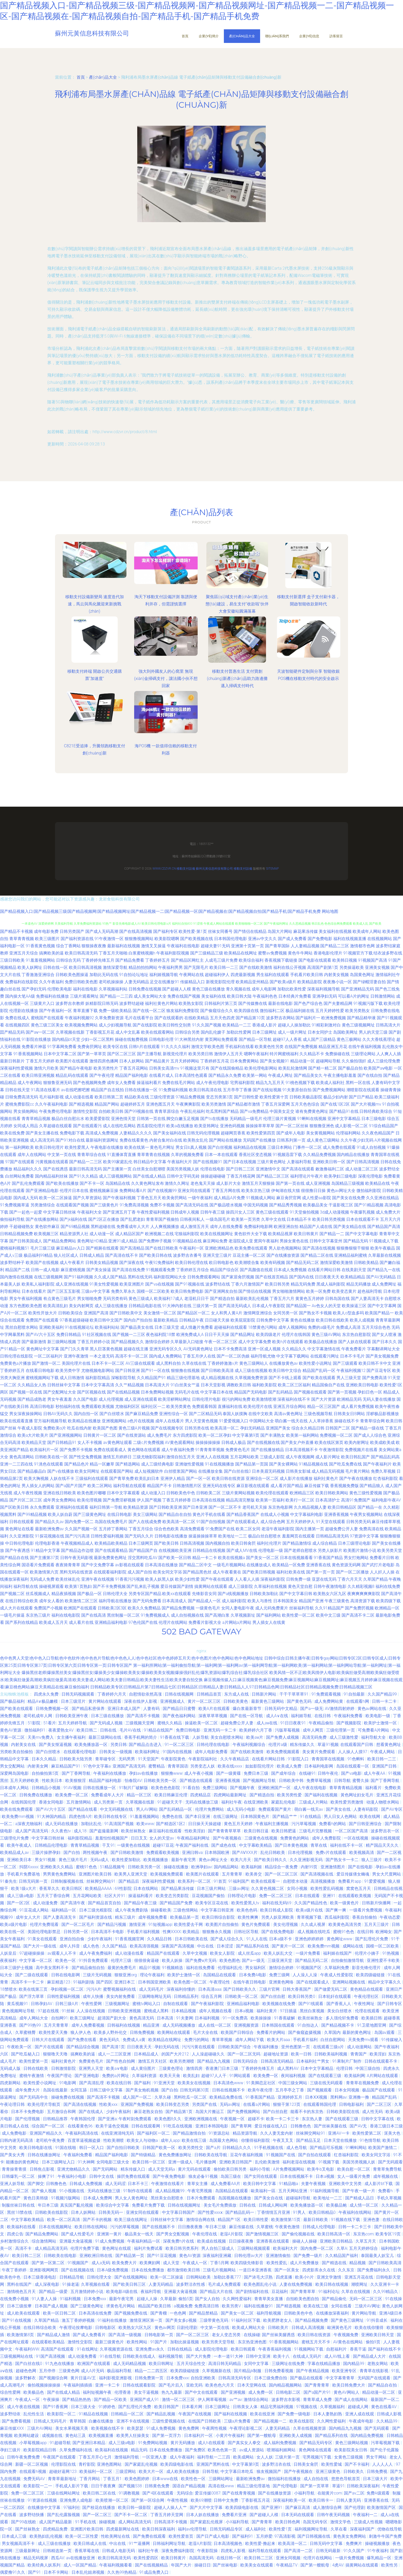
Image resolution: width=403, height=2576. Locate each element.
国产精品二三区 (334, 945)
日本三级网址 (264, 1032)
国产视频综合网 (54, 2377)
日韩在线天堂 (17, 1089)
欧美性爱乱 (277, 2262)
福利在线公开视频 (289, 967)
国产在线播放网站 (42, 1219)
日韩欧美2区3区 (112, 1608)
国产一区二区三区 (282, 1874)
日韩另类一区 (76, 1931)
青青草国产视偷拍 (162, 1219)
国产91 (35, 2572)
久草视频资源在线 (117, 2349)
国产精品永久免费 (224, 1075)
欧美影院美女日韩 (351, 2449)
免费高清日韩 (207, 2306)
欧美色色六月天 (220, 2385)
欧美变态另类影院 (173, 1895)
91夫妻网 (184, 2018)
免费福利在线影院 (21, 981)
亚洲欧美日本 (20, 1859)
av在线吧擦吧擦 (75, 1089)
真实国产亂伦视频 (77, 2205)
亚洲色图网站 (110, 2464)
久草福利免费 (337, 1967)
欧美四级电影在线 (177, 2464)
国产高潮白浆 (217, 1615)
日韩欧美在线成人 (140, 2356)
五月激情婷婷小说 (87, 2291)
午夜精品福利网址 (194, 1838)
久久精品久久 (294, 1348)
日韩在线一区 (55, 967)
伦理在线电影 (212, 1169)
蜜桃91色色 (87, 1866)
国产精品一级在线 (367, 1428)
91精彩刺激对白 (326, 1025)
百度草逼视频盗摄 (85, 2140)
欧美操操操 (261, 2018)
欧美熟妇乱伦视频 (46, 2536)
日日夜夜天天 (327, 1277)
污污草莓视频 (304, 1823)
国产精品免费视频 (178, 1608)
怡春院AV (133, 1780)
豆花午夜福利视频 (247, 2154)
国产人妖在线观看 (354, 1341)
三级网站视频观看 (254, 2248)
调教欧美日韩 (238, 1384)
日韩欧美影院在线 (343, 2111)
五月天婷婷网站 (184, 1061)
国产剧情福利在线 (253, 2291)
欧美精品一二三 (236, 1025)
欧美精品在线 (377, 1183)
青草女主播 (198, 2183)
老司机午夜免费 (51, 2140)
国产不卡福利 (357, 2464)
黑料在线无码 (140, 1277)
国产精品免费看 (129, 960)
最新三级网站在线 (105, 1737)
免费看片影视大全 (204, 1622)
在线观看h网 (358, 1701)
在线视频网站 (379, 938)
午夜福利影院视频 (172, 953)
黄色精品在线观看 (367, 1989)
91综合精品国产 (383, 1125)
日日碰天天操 (217, 1320)
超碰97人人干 (214, 2075)
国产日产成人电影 (213, 2536)
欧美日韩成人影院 (277, 1910)
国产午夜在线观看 (217, 1579)
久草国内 (332, 2032)
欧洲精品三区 (302, 1492)
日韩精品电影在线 (145, 1305)
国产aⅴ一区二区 (40, 1032)
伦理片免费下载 (85, 2248)
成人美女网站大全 (150, 996)
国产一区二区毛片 (78, 1924)
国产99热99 (30, 2025)
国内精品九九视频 (346, 2428)
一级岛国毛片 (218, 1219)
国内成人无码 (25, 1197)
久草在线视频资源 (310, 2428)
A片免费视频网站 (289, 2169)
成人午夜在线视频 (24, 2406)
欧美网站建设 (27, 2435)
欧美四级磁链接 (371, 1974)
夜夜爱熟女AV (61, 1730)
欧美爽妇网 (150, 2262)
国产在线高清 (93, 1615)
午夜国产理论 (60, 2075)
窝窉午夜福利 (266, 1241)
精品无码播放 (358, 1284)
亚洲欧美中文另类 (346, 2183)
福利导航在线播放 (115, 1600)
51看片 (49, 1723)
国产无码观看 (390, 2162)
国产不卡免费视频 (109, 1586)
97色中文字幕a (97, 1766)
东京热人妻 (312, 2118)
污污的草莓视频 (125, 2226)
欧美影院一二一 (38, 2485)
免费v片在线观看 (331, 1852)
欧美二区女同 (248, 1528)
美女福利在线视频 (335, 931)
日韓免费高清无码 (21, 1097)
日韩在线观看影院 (140, 2385)
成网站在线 (353, 1946)
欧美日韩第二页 (109, 1097)
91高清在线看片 (45, 1089)
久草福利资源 (145, 2075)
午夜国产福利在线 (192, 1845)
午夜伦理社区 (367, 1996)
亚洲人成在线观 (360, 2413)
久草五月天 (366, 2241)
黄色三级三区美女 (47, 1025)
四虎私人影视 (233, 2550)
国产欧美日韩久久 (271, 1859)
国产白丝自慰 (273, 1996)
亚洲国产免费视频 (137, 2104)
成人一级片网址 (292, 1032)
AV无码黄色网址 (198, 1348)
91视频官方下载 (358, 953)
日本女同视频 (347, 2090)
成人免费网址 (384, 1284)
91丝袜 (68, 2010)
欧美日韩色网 (288, 2521)
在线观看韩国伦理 (320, 2104)
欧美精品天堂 (34, 1442)
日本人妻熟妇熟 (328, 2413)
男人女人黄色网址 (132, 2198)
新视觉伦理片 (175, 1053)
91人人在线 (256, 1938)
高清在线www (221, 2485)
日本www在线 (165, 2478)
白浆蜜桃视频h (142, 953)
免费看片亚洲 (235, 2514)
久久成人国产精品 (110, 1277)
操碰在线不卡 (346, 1420)
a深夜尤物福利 (29, 1823)
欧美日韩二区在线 (100, 2493)
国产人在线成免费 (145, 1521)
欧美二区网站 (99, 1485)
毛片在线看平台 (139, 1017)
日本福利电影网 (319, 1766)
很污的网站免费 (236, 1399)
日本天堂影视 (213, 1384)
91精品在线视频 (94, 2413)
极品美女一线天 (139, 2234)
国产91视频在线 (189, 1284)
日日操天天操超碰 (205, 1823)
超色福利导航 (370, 1291)
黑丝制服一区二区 (123, 1615)
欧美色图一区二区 (191, 1982)
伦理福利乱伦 (230, 1967)
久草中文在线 (273, 1219)
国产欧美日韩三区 (130, 2284)
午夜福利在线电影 (183, 945)
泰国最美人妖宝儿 (378, 2255)
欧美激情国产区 (382, 2507)
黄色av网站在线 (372, 1708)
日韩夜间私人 (192, 1219)
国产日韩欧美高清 (217, 1370)
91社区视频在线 (96, 1334)
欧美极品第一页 (185, 1917)
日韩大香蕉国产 (297, 1989)
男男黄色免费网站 (60, 1874)
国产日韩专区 (389, 2003)
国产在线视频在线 (263, 1442)
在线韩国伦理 (24, 1802)
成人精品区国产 (129, 1233)
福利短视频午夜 (98, 2392)
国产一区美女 (287, 2270)
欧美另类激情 (214, 1104)
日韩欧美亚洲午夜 (72, 1715)
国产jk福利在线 (73, 1219)
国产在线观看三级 (325, 2075)
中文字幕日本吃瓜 (237, 2471)
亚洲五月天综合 (23, 953)
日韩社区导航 (247, 1931)
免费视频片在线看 (361, 1449)
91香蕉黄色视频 (40, 945)
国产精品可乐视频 (327, 2147)
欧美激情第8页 (21, 2334)
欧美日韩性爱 (256, 2219)
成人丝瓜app (250, 1953)
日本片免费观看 (201, 2198)
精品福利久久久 (27, 1169)
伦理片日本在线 (74, 1190)
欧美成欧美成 (382, 1442)
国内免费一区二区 (317, 2248)
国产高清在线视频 (319, 1248)
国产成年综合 (284, 1773)
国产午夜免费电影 (170, 2176)
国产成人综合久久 (227, 1938)
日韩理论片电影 (242, 1895)
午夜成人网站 (383, 1751)
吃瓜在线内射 (79, 1428)
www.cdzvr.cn (164, 868)
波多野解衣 (26, 2377)
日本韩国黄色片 (255, 1816)
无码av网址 (230, 2104)
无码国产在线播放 (259, 1140)
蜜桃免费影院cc (19, 1104)
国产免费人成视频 (283, 1737)
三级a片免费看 (238, 2421)
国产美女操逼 (98, 1269)
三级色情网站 (186, 1910)
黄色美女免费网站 (350, 2536)
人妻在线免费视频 (296, 2284)
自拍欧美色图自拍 (303, 2298)
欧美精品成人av (15, 1852)
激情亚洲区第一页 (146, 2320)
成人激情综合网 (328, 2507)
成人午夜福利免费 (177, 1449)
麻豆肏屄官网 (288, 1197)
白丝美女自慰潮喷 (149, 1169)
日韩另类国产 (72, 931)
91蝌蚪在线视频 (311, 1118)
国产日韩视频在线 (314, 2536)
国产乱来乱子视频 (142, 1586)
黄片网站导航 (364, 2313)
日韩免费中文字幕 (272, 1320)
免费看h (386, 2190)
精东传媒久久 (303, 1744)
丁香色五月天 (149, 1197)
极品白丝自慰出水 (67, 1118)
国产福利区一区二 (154, 2133)
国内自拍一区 (86, 1413)
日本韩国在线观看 (279, 2025)
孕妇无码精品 (252, 1428)
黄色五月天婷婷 (239, 1823)
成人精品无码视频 (328, 1471)
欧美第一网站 (254, 1075)
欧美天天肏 (170, 2075)
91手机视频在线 (269, 2147)
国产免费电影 (320, 938)
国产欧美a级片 (283, 981)
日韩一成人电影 (45, 1269)
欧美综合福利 (251, 960)
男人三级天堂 (348, 1377)
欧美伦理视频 (89, 1500)
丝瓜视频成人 (38, 1593)
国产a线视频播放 (233, 1593)
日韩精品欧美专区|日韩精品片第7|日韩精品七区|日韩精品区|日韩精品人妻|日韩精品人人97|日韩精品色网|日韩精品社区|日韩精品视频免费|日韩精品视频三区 (231, 1687)
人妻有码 (152, 1708)
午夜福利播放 (266, 2046)
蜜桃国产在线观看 (47, 1017)
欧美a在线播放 (179, 1125)
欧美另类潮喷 (182, 2061)
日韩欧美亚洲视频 (125, 2010)
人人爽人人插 (388, 1053)
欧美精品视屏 (280, 1233)
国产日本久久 (384, 1341)
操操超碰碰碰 (213, 1176)
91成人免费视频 (110, 2241)
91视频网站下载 (309, 2349)
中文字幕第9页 (245, 1435)
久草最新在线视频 (384, 1255)
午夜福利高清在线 (82, 2133)
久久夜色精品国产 (378, 1133)
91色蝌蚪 (356, 1758)
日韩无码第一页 (34, 1881)
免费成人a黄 (134, 2039)
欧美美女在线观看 (257, 2565)
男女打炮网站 (356, 1557)
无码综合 (185, 2493)
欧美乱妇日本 (147, 1478)
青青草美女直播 (269, 2298)
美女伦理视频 (286, 1924)
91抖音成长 (378, 2320)
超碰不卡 (256, 2118)
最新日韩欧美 (316, 2219)
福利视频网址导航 (311, 2529)
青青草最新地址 (63, 2478)
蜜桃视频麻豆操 (103, 1190)
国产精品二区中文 (195, 1564)
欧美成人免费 (290, 1766)
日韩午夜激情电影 (330, 1586)
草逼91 (338, 2485)
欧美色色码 (247, 1910)
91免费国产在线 (220, 1528)
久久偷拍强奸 (354, 1061)
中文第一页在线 (61, 1154)
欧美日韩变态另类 (173, 2104)
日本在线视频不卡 (297, 2176)
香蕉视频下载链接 (280, 960)
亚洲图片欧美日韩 (96, 1874)
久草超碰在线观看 (55, 1125)
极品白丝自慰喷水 (264, 1536)
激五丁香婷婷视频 (79, 2320)
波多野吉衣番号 (187, 1255)
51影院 (34, 1723)
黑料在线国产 (20, 2284)
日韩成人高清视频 (308, 2327)
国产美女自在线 (269, 2198)
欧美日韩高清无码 (81, 953)
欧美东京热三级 (255, 1190)
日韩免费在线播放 (36, 1794)
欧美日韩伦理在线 (191, 1262)
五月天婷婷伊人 (300, 1521)
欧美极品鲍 (337, 2205)
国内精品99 (354, 2363)
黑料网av (338, 2097)
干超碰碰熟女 (21, 1226)
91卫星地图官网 (372, 2025)
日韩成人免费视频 (86, 2183)
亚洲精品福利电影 (111, 1622)
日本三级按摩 (20, 2306)
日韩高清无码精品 (278, 2061)
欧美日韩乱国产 (355, 1456)
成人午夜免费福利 (96, 1953)
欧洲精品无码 (349, 1399)
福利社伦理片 (269, 1543)
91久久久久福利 (175, 1046)
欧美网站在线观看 (174, 2032)
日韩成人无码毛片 (51, 2421)
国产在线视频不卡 (159, 2226)
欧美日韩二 (87, 1730)
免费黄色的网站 (295, 1838)
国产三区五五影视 (63, 1291)
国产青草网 (242, 2126)
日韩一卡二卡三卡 (355, 2226)
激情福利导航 (127, 2457)
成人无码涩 (115, 2183)
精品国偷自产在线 (328, 1384)
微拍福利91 (35, 1730)
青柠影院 (87, 2464)
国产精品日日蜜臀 (180, 1708)
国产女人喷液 (384, 1334)
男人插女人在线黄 (268, 1622)
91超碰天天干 (170, 1802)
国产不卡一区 (92, 1183)
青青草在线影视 (374, 2370)
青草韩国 (78, 2421)
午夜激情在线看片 (168, 2183)
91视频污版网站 (66, 2198)
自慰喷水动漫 (296, 1881)
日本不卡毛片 (352, 1356)
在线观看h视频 (33, 2471)
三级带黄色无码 (214, 2320)
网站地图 (330, 911)
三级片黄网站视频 (238, 1492)
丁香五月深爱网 (275, 1104)
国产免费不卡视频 (76, 1449)
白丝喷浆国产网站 (180, 1471)
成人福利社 (256, 2529)
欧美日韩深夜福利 (159, 2529)
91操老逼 (70, 2284)
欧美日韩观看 (244, 2349)
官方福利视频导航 (50, 1420)
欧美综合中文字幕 (113, 2205)
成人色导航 (297, 2147)
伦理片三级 (121, 1960)
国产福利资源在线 (77, 938)
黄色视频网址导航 (19, 2010)
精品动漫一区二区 (379, 2392)
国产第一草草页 (91, 1053)
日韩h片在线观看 (144, 1046)
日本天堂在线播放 (341, 2140)
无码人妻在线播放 (379, 1399)
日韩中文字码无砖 (183, 1176)
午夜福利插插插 (78, 2385)
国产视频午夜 (243, 1787)
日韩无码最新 (329, 2550)
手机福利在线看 (239, 1046)
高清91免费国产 (355, 1500)
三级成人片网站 (314, 1802)
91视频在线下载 (346, 2219)
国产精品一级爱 (54, 2291)
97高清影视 (284, 2536)
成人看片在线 (81, 1622)
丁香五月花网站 (133, 1068)
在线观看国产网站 (116, 1471)
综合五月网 (212, 1996)
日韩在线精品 (180, 2349)
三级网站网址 (221, 2478)
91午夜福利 (377, 2550)
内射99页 (310, 1866)
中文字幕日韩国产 (179, 2212)
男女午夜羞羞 (59, 1399)
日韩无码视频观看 (78, 1694)
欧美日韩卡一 (321, 2500)
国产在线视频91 (207, 1161)
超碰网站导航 (328, 1061)
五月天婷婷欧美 (25, 1780)
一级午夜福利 (200, 1197)
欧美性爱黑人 (77, 1147)
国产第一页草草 (315, 2485)
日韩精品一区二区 (128, 2413)
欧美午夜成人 (20, 1845)
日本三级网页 (141, 1543)
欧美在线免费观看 (17, 1809)
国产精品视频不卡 (338, 2025)
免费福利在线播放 (52, 996)
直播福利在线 (230, 1406)
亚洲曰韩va (192, 1852)
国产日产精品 (361, 1097)
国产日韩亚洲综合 (366, 1823)
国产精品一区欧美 (111, 2399)
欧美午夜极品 (382, 1248)
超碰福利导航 (299, 2198)
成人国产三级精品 (319, 1039)
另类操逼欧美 (351, 967)
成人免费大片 (388, 1212)
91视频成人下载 (383, 1241)
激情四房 (195, 2068)
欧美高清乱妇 (55, 1305)
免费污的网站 (197, 2039)
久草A (341, 2248)
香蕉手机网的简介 (141, 1737)
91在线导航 (110, 2356)
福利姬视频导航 (163, 974)
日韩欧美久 (354, 2471)
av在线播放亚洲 (81, 2557)
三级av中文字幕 (95, 1291)
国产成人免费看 (292, 938)
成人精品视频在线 (217, 1377)
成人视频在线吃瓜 (314, 1931)
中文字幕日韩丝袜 (59, 1212)
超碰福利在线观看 (230, 1327)
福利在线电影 (85, 989)
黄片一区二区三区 (205, 1701)
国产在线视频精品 (152, 2565)
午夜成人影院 (29, 1428)
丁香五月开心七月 (96, 2457)
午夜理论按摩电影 (76, 2327)
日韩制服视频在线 (68, 1881)
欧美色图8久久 (168, 2118)
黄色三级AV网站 (326, 1334)
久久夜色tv (61, 1830)
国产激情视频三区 (263, 2234)
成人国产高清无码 (32, 1830)
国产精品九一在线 (383, 1269)
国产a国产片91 (318, 2392)
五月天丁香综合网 (54, 1895)
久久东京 (346, 2270)
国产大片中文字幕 (207, 2507)
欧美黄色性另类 (269, 1046)
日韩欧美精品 (366, 1262)
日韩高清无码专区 (235, 2377)
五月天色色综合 (305, 1104)
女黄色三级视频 (349, 2457)
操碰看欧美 (161, 1910)
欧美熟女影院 (191, 1003)
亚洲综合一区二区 (262, 1478)
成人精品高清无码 (52, 2248)
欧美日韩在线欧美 (332, 1320)
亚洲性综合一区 (173, 1413)
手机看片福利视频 (144, 1931)
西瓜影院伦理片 (151, 1125)
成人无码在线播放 (62, 1823)
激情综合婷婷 (157, 1341)
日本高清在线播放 (161, 1564)
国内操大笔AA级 (20, 996)
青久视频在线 (238, 989)
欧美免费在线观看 (251, 1248)
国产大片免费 (199, 2356)
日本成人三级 (15, 2536)
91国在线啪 (66, 2147)
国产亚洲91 (272, 2507)
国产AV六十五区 (40, 1334)
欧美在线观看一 (266, 1881)
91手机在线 (86, 2521)
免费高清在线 (371, 1528)
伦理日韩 (345, 2068)
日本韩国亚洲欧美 (155, 1982)
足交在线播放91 (164, 981)
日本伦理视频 (301, 1852)
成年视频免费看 (153, 1917)
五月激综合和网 (62, 2111)
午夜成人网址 (280, 1075)
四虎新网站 (11, 2082)
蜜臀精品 (157, 1766)
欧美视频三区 (46, 1233)
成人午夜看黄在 (227, 1572)
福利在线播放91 (259, 2306)
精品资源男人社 (74, 1233)
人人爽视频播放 (164, 1226)
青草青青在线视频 (153, 1154)
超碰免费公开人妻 (341, 1528)
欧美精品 (191, 1931)
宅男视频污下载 (317, 2457)
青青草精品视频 (36, 1118)
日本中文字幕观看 (123, 1492)
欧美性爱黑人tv (245, 1902)
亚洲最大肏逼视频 (76, 2241)
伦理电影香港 (47, 1543)
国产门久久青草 (74, 1348)
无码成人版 (11, 2068)
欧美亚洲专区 (345, 2370)
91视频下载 (329, 2162)
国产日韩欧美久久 (240, 1989)
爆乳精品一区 (379, 2557)
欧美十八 (282, 2356)
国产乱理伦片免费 (372, 1938)
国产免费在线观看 (150, 2536)
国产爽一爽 (336, 1910)
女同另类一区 (285, 1312)
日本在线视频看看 (296, 1557)
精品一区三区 (139, 1794)
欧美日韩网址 (162, 2363)
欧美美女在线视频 (195, 2082)
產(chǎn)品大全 (242, 36)
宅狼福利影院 (187, 1233)
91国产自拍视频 (211, 1521)
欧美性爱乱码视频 (327, 1888)
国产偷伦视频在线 (299, 2234)
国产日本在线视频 (239, 1161)
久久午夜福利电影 (51, 1104)
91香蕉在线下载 (175, 1737)
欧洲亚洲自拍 (286, 1226)
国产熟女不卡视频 (315, 1312)
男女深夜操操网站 (25, 1413)
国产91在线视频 (17, 2320)
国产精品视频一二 (271, 2421)
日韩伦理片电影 (206, 1399)
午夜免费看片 (353, 1348)
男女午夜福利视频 (25, 1298)
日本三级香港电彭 (40, 2277)
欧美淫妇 (378, 2054)
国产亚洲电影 (87, 2075)
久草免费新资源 (109, 1017)
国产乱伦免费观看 (28, 1183)
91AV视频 (72, 1787)
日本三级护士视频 (17, 1967)
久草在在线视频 (356, 2291)
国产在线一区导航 (247, 1715)
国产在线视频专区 (167, 1428)
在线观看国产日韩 (357, 1744)
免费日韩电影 (189, 1730)
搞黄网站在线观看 (210, 1586)
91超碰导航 (60, 2442)
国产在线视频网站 (131, 2277)
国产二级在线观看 (32, 1974)
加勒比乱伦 (92, 1823)
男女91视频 (46, 1859)
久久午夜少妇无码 (357, 1140)
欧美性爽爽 (248, 1917)
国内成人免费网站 (165, 1356)
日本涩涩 (225, 1946)
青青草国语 (178, 1766)
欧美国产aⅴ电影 (378, 1068)
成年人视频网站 (292, 1327)
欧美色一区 (66, 1960)
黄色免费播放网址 (176, 2154)
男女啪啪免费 (89, 1298)
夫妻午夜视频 (314, 2183)
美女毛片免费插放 (220, 2205)
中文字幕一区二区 (36, 1960)
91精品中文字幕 (45, 1550)
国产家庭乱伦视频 (142, 2464)
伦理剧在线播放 (23, 1010)
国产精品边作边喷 (77, 1550)
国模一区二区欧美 (153, 1291)
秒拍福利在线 (68, 1406)
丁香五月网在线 (226, 1190)
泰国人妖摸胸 (235, 1413)
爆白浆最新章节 (247, 1708)
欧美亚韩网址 (206, 1125)
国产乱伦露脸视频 (64, 2514)
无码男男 (127, 1758)
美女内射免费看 (121, 1996)
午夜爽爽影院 (188, 1104)
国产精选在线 (334, 2262)
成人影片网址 (327, 1456)
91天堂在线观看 (330, 1521)
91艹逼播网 (140, 2543)
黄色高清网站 (21, 1456)
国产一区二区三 (98, 2514)
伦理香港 (123, 2392)
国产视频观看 (320, 2090)
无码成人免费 (42, 1579)
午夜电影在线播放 (106, 1147)
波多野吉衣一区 (385, 1830)
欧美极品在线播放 (320, 1341)
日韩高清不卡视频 (171, 2521)
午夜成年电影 (361, 2421)
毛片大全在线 (206, 2032)
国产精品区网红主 (187, 960)
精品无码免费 (303, 1284)
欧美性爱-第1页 (193, 931)
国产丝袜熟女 (28, 2529)
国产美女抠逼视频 (56, 1744)
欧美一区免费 (318, 1291)
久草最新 (168, 2298)
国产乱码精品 (280, 1392)
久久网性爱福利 (237, 2298)
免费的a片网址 (116, 2075)
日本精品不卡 (299, 1219)
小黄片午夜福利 (230, 2435)
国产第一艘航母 (262, 2435)
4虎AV (337, 2565)
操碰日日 (202, 2565)
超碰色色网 (26, 2370)
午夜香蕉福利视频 (275, 2349)
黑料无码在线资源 (76, 1572)
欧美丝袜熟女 (134, 1830)
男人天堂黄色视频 (201, 1420)
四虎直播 (284, 2277)
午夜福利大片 (179, 1161)
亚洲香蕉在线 (318, 1564)
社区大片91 (115, 1895)
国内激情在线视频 (16, 1277)
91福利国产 (238, 1881)
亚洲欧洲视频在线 (201, 2118)
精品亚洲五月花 (332, 1046)
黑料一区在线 (358, 1082)
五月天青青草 (56, 2025)
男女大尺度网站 (387, 1874)
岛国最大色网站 (224, 2140)
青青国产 (359, 2054)
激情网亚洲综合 (257, 1312)
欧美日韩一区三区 (149, 2162)
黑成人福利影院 (330, 1284)
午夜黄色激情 (288, 2226)
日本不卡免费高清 (230, 1348)
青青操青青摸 (15, 2169)
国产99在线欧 (24, 2521)
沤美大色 (392, 2133)
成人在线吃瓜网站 (119, 1125)
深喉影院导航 (123, 1377)
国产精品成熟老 (31, 1399)
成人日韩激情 (72, 1377)
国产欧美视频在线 (196, 938)
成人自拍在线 (316, 2478)
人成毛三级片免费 (221, 960)
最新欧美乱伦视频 (252, 1298)
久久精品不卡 (311, 1053)
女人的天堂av (162, 1838)
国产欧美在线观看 (319, 1377)
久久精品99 (387, 2421)
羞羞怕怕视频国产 (112, 1838)
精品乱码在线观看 (72, 1075)
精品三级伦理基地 (183, 1377)
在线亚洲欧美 (256, 1802)
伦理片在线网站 (173, 1622)
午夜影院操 (208, 2550)
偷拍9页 (373, 2342)
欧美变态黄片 (344, 1291)
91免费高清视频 (134, 1205)
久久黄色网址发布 (147, 1183)
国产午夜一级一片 (359, 2190)
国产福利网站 (268, 1615)
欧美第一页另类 (245, 1219)
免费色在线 (173, 1816)
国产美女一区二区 (262, 1557)
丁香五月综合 (141, 1528)
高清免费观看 (192, 1528)
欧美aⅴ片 (255, 1737)
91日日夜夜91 (293, 1723)
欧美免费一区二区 (72, 1794)
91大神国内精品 (52, 1816)
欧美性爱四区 (146, 2557)
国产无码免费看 (147, 1600)
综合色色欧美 (166, 1528)
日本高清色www (228, 2082)
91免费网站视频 (153, 2442)
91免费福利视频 (173, 1089)
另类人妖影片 (330, 1550)
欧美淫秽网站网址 (174, 1399)
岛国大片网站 (280, 931)
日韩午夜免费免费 (24, 2457)
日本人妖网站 (131, 1061)
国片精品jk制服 (248, 2370)
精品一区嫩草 (102, 1464)
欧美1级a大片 (24, 1888)
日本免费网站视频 (157, 1392)
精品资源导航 (245, 2133)
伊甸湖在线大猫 (285, 1190)
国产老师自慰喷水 (300, 1550)
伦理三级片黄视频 (279, 1118)
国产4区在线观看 (158, 2493)
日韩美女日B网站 (349, 1413)
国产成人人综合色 (370, 1435)
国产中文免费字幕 (97, 1564)
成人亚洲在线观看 (140, 1399)
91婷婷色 (107, 2406)
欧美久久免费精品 (144, 1608)
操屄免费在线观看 (134, 2176)
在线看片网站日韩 (324, 1269)
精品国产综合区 (224, 1269)
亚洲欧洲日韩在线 (96, 2255)
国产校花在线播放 (99, 2507)
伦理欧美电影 (59, 989)
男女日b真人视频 (191, 1147)
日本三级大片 (376, 2478)
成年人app (170, 2140)
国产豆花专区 (379, 1370)
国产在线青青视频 (239, 2493)
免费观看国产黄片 (275, 1809)
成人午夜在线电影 (310, 1787)
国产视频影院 (349, 1723)
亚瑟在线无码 (324, 1579)
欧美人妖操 (173, 1960)
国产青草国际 (277, 945)
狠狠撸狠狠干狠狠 (352, 1248)
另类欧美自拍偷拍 (17, 1751)
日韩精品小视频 (46, 1787)
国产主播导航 (149, 1053)
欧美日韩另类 (277, 1284)
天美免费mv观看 (363, 2039)
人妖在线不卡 (62, 1478)
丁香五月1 (113, 2478)
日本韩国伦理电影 (230, 938)
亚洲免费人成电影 (77, 2500)
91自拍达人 (308, 2025)
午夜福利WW (27, 2349)
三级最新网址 (28, 2550)
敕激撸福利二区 (329, 1169)
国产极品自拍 (350, 1068)
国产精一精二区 (322, 1068)
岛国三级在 (231, 2176)
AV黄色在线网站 (348, 2342)
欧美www (145, 1823)
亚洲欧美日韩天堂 (378, 2334)
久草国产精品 (375, 1579)
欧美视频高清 (362, 1852)
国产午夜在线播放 (355, 1478)
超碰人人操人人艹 (171, 2507)
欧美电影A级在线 (122, 2291)
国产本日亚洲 (198, 1816)
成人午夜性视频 (27, 1492)
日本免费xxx (95, 2298)
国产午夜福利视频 (119, 1197)
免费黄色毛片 (237, 1449)
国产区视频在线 (91, 1392)
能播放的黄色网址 (23, 2162)
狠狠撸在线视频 (185, 1370)
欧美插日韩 (371, 2018)
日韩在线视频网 (180, 1694)
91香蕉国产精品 (328, 1557)
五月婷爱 (264, 2536)
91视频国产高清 (372, 960)
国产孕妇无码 (34, 989)
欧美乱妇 (191, 2075)
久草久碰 (163, 2097)
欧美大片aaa (279, 2039)
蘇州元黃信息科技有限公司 (214, 868)
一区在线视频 (356, 1838)
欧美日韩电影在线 (36, 2147)
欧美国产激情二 (383, 2147)
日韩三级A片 (67, 2003)
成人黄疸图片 (144, 2068)
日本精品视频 (184, 2010)
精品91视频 (149, 1967)
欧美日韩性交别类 (174, 1025)
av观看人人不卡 (62, 1953)
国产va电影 (351, 1773)
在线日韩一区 (229, 2557)
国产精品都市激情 (243, 1104)
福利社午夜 (231, 1802)
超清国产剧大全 (112, 2018)
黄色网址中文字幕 (42, 1348)
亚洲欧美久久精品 (57, 1866)
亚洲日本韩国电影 (212, 2126)
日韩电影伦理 (161, 1039)
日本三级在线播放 (108, 1715)
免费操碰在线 (337, 1053)
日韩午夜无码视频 (334, 2514)
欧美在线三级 (194, 2140)
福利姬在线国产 (338, 1953)
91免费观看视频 (327, 1694)
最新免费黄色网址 (110, 1557)
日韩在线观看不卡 (381, 2061)
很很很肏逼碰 (147, 1960)
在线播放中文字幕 (44, 2507)
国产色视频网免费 (89, 1082)
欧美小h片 (305, 2277)
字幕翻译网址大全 (383, 1348)
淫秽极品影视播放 (382, 1413)
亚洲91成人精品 (123, 1241)
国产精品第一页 (130, 2255)
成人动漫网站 (360, 2046)
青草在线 (319, 1845)
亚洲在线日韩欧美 (59, 1492)
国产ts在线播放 (214, 1118)
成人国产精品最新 (56, 2521)
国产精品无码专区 (316, 2442)
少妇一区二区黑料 (97, 1039)
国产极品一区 (89, 1593)
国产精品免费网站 (59, 1241)
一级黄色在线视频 (134, 1845)
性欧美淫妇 (195, 1830)
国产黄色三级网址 (348, 2320)
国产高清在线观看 (297, 1169)
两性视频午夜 (95, 1852)
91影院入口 (299, 1758)
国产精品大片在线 (217, 2291)
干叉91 (108, 1845)
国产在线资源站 (131, 1435)
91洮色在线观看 (48, 1464)
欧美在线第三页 (34, 1989)
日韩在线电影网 (66, 1974)
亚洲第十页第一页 (247, 945)
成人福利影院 (234, 1600)
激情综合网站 (256, 2399)
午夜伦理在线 (205, 2234)
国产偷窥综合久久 (216, 1010)
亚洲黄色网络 (282, 1982)
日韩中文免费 (226, 2500)
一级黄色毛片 (208, 1608)
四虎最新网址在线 (123, 2529)
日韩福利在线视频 (124, 2025)
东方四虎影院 (185, 1435)
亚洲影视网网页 (44, 2270)
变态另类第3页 (219, 1097)
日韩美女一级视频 (116, 1751)
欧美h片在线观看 (287, 1341)
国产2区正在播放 (103, 1219)
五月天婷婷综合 (364, 2248)
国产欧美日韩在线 (155, 1255)
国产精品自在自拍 (175, 1514)
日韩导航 (342, 1780)
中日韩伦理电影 (19, 1543)
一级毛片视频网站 (229, 1564)
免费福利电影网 (258, 1226)
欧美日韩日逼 (257, 1830)
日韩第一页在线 (151, 1118)
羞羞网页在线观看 (298, 1536)
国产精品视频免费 (312, 2320)
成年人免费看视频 (88, 2025)
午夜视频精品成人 (77, 1543)
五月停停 (48, 2370)
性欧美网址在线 (116, 2536)
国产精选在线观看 (197, 1780)
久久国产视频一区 (81, 1528)
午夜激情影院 (331, 1449)
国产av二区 (354, 2493)
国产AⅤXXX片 (245, 1852)
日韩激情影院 (64, 2068)
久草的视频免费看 (187, 1154)
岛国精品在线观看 (220, 1974)
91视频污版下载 (368, 1003)
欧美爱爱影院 (97, 1118)
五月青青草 (232, 1874)
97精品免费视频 (190, 1097)
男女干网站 (377, 2457)
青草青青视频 (21, 938)
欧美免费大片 (125, 2262)
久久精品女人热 (31, 1384)
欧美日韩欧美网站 (331, 1492)
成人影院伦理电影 (212, 2349)
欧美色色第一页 (222, 2449)
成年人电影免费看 (212, 1751)
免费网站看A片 (132, 1190)
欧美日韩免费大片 (349, 2385)
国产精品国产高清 (383, 1226)
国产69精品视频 (75, 1226)
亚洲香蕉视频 (336, 1514)
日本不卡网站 (56, 2572)
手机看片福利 (306, 2039)
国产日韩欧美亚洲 (165, 1507)
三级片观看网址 (84, 996)
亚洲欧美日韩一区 (329, 1161)
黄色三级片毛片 (73, 1859)
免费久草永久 (123, 1291)
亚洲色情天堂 (123, 1118)
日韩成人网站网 (273, 2205)
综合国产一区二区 (49, 2126)
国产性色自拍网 (121, 2061)
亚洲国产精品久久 (46, 2133)
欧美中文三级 (328, 1615)
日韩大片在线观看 (49, 2039)
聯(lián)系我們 (277, 36)
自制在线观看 (176, 2003)
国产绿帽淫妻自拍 (369, 981)
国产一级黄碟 (229, 1773)
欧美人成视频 (362, 1320)
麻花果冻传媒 (305, 931)
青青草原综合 (166, 1111)
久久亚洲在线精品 (382, 1197)
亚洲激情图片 (333, 1866)
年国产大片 (182, 2565)
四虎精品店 (201, 1794)
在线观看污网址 (324, 1356)
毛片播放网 (206, 2162)
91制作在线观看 (138, 2190)
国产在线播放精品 (267, 1449)
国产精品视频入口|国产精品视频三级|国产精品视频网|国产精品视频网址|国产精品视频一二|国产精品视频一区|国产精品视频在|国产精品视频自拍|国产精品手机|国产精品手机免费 (160, 911)
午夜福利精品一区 (144, 2241)
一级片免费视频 (350, 2557)
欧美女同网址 (87, 1471)
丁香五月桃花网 (240, 1176)
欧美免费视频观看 (283, 1751)
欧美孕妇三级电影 (340, 1176)
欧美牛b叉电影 (321, 2169)
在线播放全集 (210, 1471)
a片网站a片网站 (236, 1622)
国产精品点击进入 (146, 1744)
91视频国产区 (309, 1967)
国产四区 (104, 1982)
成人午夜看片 (72, 1262)
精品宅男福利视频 (277, 2406)
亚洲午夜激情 (76, 1356)
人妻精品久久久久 (135, 1133)
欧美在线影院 (302, 2421)
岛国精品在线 (117, 1183)
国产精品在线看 (83, 1809)
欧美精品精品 (353, 1277)
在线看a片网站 (257, 2104)
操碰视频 (107, 2521)
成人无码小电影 (242, 1809)
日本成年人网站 (15, 1787)
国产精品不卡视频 (16, 931)
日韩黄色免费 (157, 2485)
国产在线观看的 (168, 1017)
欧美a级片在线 (310, 1910)
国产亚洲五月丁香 (119, 1212)
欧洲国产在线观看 (80, 1608)
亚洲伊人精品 (172, 1478)
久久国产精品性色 (311, 1902)
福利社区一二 (153, 1406)
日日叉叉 (139, 1838)
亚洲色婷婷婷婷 (310, 1938)
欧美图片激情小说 (359, 1550)
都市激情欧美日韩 (184, 2270)
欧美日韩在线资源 (228, 1478)
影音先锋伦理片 (367, 1967)
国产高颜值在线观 (256, 1269)
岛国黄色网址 (362, 974)
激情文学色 (341, 2521)
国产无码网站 (105, 2169)
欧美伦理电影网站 (260, 1068)
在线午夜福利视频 (364, 1046)
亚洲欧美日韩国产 (236, 2162)
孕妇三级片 (11, 2449)
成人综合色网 (272, 1521)
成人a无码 (100, 2262)
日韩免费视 (377, 2471)
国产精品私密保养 (89, 1708)
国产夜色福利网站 (180, 1715)
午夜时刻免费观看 (135, 2118)
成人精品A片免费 (229, 1197)
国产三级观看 (345, 1363)
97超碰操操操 (32, 1953)
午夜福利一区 (191, 1248)
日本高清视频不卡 (301, 1449)
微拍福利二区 (272, 1010)
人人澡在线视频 (91, 2010)
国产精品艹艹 (285, 1816)
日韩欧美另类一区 (161, 1780)
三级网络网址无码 (155, 1996)
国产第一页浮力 (167, 2435)
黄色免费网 (189, 2428)
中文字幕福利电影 (306, 1514)
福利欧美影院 (264, 1384)
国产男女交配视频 (173, 2234)
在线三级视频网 (48, 1277)
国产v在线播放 (60, 1471)
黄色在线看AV (384, 2406)
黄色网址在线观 (117, 2248)
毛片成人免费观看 (225, 2284)
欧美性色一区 (194, 2478)
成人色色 (91, 1946)
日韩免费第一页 (149, 2377)
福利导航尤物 (263, 1356)
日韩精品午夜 (191, 1320)
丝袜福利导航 (301, 1608)
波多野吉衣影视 (286, 2399)
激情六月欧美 (46, 1068)
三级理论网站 (363, 1053)
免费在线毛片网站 (178, 1082)
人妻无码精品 (136, 981)
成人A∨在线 (277, 1715)
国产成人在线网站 (352, 2399)
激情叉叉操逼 (153, 945)
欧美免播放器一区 (91, 1744)
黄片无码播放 (183, 2442)
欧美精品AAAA (99, 1888)
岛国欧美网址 (345, 1032)
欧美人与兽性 (260, 1600)
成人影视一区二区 (351, 1125)
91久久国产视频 (206, 1025)
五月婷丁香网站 (113, 1528)
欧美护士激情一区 (381, 1723)
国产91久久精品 (83, 1176)
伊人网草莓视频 (212, 2399)
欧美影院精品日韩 (40, 2449)
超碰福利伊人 (217, 974)
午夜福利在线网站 (355, 2212)
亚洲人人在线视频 (212, 1456)
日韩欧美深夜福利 (364, 2485)
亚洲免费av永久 (150, 2349)
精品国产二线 (17, 1269)
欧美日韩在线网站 (91, 2226)
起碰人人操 (147, 2298)
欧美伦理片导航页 (44, 2104)
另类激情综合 (42, 1205)
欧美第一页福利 (270, 1500)
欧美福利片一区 (44, 1449)
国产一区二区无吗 (244, 2054)
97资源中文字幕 (364, 1536)
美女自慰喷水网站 (227, 1737)
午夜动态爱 (390, 1917)
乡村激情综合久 (15, 2241)
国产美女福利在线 (169, 1133)
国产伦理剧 (354, 2507)
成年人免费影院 (327, 1838)
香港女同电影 (52, 1802)
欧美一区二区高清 (64, 2219)
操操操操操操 (208, 1442)
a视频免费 (183, 2306)
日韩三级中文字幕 (107, 2090)
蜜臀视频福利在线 (120, 1989)
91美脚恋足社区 (261, 2082)
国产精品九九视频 (214, 2061)
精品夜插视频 (63, 1593)
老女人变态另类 (227, 2334)
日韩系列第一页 (291, 1140)
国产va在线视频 (159, 1284)
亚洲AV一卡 (339, 2133)
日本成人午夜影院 (268, 1305)
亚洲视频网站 (114, 1420)
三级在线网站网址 (64, 2493)
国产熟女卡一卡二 (343, 1859)
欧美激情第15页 (286, 2219)
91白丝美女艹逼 (185, 1384)
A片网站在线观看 (383, 2075)
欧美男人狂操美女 (133, 2435)
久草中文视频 (195, 1953)
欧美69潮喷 (201, 2500)
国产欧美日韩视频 (258, 1572)
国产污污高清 (77, 1536)
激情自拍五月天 (180, 1456)
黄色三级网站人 (253, 1363)
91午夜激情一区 (109, 938)
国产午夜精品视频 (313, 2370)
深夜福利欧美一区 (290, 2500)
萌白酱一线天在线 (291, 1420)
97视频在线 (307, 2406)
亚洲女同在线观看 (194, 1190)
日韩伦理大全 (115, 1593)
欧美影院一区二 (62, 2413)
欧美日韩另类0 (302, 1996)
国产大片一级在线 (40, 1946)
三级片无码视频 (98, 1974)
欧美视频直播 (101, 2435)
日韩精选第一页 (58, 2550)
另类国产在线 (205, 2104)
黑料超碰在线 (103, 1226)
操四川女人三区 (240, 1212)
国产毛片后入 (171, 2385)
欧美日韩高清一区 (334, 2234)
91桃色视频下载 (300, 1082)
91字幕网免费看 (62, 1046)
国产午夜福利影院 (208, 2003)
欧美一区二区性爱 (82, 2536)
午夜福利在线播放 (110, 1773)
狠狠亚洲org (126, 1974)
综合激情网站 (44, 2241)
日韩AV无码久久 (58, 1413)
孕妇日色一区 (370, 1392)
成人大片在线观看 (16, 1608)
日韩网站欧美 (199, 2277)
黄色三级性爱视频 (365, 1492)
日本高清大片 (157, 1384)
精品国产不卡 (159, 1485)
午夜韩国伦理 (83, 2118)
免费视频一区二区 (336, 1435)
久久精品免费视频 (319, 1154)
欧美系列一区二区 (195, 1881)
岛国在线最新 (56, 2090)
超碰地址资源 (276, 2054)
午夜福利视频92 (79, 1017)
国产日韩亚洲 (127, 1370)
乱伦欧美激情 (268, 2162)
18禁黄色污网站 (262, 1327)
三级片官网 (270, 1989)
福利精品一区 (64, 1910)
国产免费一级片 (308, 2255)
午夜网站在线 (191, 974)
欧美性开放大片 (42, 1312)
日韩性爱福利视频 (107, 1536)
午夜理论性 (220, 1982)
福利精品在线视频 (249, 1147)
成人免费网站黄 (329, 1701)
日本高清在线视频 (208, 1500)
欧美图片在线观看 (72, 1061)
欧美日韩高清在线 (205, 1089)
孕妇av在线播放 (144, 1773)
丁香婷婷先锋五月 (97, 960)
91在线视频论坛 (79, 1327)
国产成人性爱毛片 (78, 2234)
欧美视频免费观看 (167, 1874)
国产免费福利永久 (374, 2270)
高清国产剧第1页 (322, 967)
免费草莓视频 (319, 1780)
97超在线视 (49, 2010)
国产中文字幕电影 (361, 1233)
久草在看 (339, 2529)
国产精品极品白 (31, 1471)
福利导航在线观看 (129, 1485)
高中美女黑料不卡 (53, 1967)
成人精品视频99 (170, 2190)
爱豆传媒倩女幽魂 (353, 1874)
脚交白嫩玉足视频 (182, 1118)
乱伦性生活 (34, 2413)
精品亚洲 (151, 2025)
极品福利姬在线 (300, 1010)
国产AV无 (359, 2126)
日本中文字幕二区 (60, 1053)
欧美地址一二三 (232, 1536)
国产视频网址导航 (260, 1780)
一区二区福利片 (48, 1356)
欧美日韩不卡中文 (375, 1363)
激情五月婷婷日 (117, 1456)
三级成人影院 (272, 1456)
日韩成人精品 (91, 1255)
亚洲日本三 (125, 1982)
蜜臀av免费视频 (272, 953)
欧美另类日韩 (200, 1053)
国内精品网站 (227, 1866)
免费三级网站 (215, 1787)
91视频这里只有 (194, 1068)
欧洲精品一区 (387, 1608)
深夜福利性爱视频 (16, 1068)
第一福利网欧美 (19, 1147)
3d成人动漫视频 (334, 1212)
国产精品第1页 (180, 2111)
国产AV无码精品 (381, 1277)
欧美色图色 (229, 1960)
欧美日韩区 (72, 1888)
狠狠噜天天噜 (56, 2054)
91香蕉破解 (285, 2018)
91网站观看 (241, 2075)
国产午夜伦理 (101, 1075)
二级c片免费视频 (148, 1442)
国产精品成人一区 (204, 1600)
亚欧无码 (195, 2385)
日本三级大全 (84, 2406)
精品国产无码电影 (250, 1392)
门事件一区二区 (307, 1147)
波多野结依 (11, 2413)
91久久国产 (354, 2550)
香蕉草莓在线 (87, 2550)
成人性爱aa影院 (316, 1197)
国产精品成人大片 (370, 2356)
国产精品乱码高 (385, 1456)
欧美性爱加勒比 (127, 1859)
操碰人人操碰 (305, 2241)
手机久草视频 (389, 2198)
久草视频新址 (243, 1615)
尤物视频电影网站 (97, 1370)
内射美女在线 (24, 1744)
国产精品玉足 (309, 2140)
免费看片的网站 (271, 2032)
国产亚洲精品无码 (357, 989)
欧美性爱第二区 (367, 2133)
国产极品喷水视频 (225, 1205)
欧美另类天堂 (389, 1550)
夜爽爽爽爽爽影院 (363, 1593)
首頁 (185, 36)
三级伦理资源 (162, 1097)
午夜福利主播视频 (272, 1823)
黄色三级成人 (141, 1298)
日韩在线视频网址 (185, 2205)
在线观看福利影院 (110, 1572)
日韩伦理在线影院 (16, 1356)
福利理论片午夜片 (306, 1176)
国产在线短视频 (267, 1089)
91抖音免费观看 (94, 1960)
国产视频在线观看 (310, 1392)
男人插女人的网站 (38, 1485)
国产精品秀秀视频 (285, 1205)
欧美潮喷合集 (247, 1262)
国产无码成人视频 (107, 1723)
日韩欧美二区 (208, 1492)
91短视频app (160, 1924)
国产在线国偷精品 (226, 1068)
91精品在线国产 (159, 1730)
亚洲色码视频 (232, 1125)
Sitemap (272, 868)
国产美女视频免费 (382, 1356)
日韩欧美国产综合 (235, 2046)
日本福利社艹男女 (313, 2061)
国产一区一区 (198, 1478)
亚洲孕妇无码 (324, 996)
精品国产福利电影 (131, 1075)
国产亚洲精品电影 (42, 1190)
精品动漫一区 (302, 1061)
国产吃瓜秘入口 (26, 2054)
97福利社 (71, 2507)
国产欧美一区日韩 (174, 1557)
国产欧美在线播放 (62, 1183)
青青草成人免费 (318, 2399)
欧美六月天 (241, 1859)
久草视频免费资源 (251, 1377)
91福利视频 (71, 2298)
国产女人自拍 (208, 2298)
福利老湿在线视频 (299, 2162)
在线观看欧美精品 (49, 2342)
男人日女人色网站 (341, 1816)
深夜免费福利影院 (178, 2550)
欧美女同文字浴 (167, 1572)
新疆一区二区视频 (32, 2464)
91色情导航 (370, 2140)
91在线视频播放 (219, 1464)
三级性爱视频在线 (169, 2421)
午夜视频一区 (233, 2118)
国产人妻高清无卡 (367, 1298)
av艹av (236, 2399)
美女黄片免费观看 (319, 1751)
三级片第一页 (205, 1305)
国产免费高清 (374, 1377)
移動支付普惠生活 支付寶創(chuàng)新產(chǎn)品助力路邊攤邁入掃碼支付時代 (237, 678)
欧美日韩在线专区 (111, 1816)
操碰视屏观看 (51, 1586)
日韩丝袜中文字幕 (63, 1384)
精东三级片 (125, 1917)
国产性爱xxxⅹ (210, 2212)
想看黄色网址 (389, 1744)
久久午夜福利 (51, 981)
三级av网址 (238, 1888)
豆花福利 (280, 2291)
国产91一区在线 (155, 1370)
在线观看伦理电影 (80, 1751)
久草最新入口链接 (186, 1341)
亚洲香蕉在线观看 (273, 2241)
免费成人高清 (348, 1327)
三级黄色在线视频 (261, 1838)
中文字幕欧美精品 (256, 1845)
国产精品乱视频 (161, 2413)
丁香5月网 (219, 2262)
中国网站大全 (261, 1420)
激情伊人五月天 (228, 1053)
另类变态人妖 (203, 1766)
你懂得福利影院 (256, 2140)
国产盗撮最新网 (104, 1830)
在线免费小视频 (15, 2298)
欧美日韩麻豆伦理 (171, 1794)
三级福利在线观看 (91, 1478)
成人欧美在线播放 (183, 2471)
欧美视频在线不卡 (108, 2428)
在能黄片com (329, 2493)
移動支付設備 (186, 868)
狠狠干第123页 (287, 2104)
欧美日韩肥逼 (284, 1830)
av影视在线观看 (129, 1564)
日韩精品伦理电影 (52, 1845)
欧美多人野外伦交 (111, 2032)
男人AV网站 (146, 1809)
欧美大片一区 (151, 2471)
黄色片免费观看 (256, 1924)
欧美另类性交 (191, 2147)
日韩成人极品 (233, 1442)
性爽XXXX (172, 1931)
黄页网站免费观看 (221, 1039)
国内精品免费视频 (367, 2435)
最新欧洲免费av (49, 1528)
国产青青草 (262, 2521)
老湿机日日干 (196, 1298)
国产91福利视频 (78, 1277)
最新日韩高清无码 (85, 1169)
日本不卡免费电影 (28, 2111)
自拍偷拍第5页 (46, 1773)
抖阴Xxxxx (28, 1866)
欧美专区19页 (388, 2234)
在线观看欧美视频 (355, 1895)
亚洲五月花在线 (359, 2277)
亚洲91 (329, 1895)
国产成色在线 (224, 1845)
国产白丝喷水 (111, 1413)
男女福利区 (256, 1967)
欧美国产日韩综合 (238, 2032)
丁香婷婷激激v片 (222, 1363)
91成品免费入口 (154, 2572)
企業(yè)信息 (309, 36)
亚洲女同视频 (288, 2557)
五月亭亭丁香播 (237, 1089)
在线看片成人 (161, 1075)
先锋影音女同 (204, 1593)
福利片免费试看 (149, 2248)
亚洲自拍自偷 (72, 1938)
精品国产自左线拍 (107, 1089)
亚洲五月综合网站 (289, 1406)
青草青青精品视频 (346, 1787)
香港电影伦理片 (328, 953)
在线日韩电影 (119, 1514)
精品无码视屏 (36, 2557)
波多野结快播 (32, 2514)
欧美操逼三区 (354, 1305)
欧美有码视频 (272, 1262)
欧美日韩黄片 (306, 1233)
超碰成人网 (358, 2406)
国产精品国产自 (143, 1550)
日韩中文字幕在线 (378, 2118)
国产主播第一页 (117, 1169)
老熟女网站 (378, 2363)
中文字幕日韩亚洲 (218, 1910)
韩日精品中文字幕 (149, 1161)
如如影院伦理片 (260, 1766)
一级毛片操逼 (12, 1615)
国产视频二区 (12, 1593)
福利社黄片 (267, 2010)
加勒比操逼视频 (185, 2342)
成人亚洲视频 (318, 1183)
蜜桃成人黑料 (157, 2010)
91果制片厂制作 (347, 2061)
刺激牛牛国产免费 (385, 2536)
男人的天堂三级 (373, 1032)
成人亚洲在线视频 (72, 1284)
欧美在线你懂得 (369, 2327)
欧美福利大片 (286, 2248)
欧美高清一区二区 (178, 1521)
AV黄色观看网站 (180, 1442)
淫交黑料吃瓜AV (142, 1557)
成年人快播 (93, 1996)
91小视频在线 (72, 2190)
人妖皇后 (8, 1953)
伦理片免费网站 (210, 1809)
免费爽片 (354, 2543)
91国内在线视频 (178, 1751)
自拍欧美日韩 (111, 1111)
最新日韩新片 (12, 1061)
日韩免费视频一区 (53, 1708)
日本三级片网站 (212, 1888)
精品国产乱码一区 (319, 1370)
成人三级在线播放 (111, 1305)
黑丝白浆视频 (312, 2010)
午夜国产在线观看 (60, 2457)
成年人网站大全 (34, 2018)
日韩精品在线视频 (209, 1550)
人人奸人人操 (382, 1572)
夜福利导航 (151, 2291)
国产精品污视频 (112, 1924)
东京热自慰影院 (356, 1334)
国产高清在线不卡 (121, 1255)
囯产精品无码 (12, 1032)
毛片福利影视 (51, 1097)
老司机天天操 (254, 1507)
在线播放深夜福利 (333, 2313)
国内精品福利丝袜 (51, 1176)
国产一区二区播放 (352, 1572)
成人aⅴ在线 (267, 1723)
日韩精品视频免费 (16, 1233)
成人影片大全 (228, 1183)
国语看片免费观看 (38, 1564)
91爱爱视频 (375, 1881)
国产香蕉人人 (339, 2003)
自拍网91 (59, 2018)
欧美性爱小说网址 (315, 1363)
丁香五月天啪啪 (113, 953)
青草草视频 (222, 2039)
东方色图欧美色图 (25, 1305)
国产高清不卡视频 (144, 1715)
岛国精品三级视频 (347, 1183)
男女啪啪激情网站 (288, 1291)
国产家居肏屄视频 (237, 1277)
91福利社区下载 (246, 2320)
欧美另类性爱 (290, 1794)
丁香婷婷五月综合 (192, 1269)
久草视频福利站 (113, 989)
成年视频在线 (386, 2176)
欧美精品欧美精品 (111, 1543)
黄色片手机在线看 (209, 1514)
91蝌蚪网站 (356, 2147)
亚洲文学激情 (329, 2277)
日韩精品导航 (72, 2277)
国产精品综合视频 (83, 2046)
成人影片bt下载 (379, 2183)
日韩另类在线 (197, 1428)
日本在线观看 (308, 1895)
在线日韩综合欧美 (21, 1600)
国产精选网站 (127, 1464)
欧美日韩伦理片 (49, 1147)
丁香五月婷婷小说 (93, 1341)
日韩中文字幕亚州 (325, 1241)
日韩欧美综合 (70, 1312)
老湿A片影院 (232, 2234)
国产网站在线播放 (225, 1140)
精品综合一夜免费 (282, 1866)
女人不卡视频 (89, 1442)
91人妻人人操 (45, 2298)
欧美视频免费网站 (81, 1025)
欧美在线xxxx (230, 1766)
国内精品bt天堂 (66, 1039)
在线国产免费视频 (301, 1046)
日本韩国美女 (285, 1600)
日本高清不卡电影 (108, 1931)
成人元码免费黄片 (271, 1608)
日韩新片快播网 (377, 1902)
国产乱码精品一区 (176, 1809)
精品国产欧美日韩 (155, 2306)
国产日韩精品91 (62, 1442)
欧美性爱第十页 (274, 1097)
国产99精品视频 (32, 1514)
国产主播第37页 (44, 1557)
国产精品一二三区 (85, 1161)
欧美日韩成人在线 (90, 2543)
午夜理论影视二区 (246, 2428)
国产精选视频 (81, 1104)
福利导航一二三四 (214, 2457)
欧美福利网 (354, 2075)
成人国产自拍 (139, 1572)
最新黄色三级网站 (268, 1701)
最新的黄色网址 (357, 2032)
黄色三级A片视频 (134, 1428)
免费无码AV (34, 2478)
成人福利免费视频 (280, 2442)
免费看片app (350, 1881)
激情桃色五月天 (22, 2291)
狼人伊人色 (81, 2032)
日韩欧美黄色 (236, 1701)
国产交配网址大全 (59, 1392)
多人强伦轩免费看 (343, 2018)
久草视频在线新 (70, 1032)
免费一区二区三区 (276, 1895)
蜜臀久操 (360, 1780)
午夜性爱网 (92, 2003)
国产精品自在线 (14, 1557)
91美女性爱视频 (104, 1284)
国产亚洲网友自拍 (221, 1291)
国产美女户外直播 (297, 1442)
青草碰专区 (106, 1758)
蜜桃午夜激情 (32, 2075)
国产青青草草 (303, 2291)
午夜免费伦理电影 (55, 1111)
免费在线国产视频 (183, 996)
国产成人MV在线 (241, 1550)
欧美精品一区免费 (288, 1564)
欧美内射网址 (356, 1442)
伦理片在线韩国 (296, 1334)
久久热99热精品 (122, 2572)
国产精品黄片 (157, 1061)
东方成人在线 (237, 1694)
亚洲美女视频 (377, 967)
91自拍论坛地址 (134, 974)
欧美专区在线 (115, 1046)
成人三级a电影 (21, 1895)
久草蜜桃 (265, 2226)
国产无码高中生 (34, 2097)
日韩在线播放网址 (44, 2154)
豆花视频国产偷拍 (209, 1895)
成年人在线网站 (31, 1154)
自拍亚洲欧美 (203, 2377)
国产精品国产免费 (177, 1902)
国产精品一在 (370, 1507)
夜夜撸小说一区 (337, 981)
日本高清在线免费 (96, 2313)
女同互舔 (79, 2090)
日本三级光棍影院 (96, 1910)
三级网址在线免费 (289, 2363)
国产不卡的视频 (98, 2219)
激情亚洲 (137, 1924)
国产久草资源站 (87, 1197)
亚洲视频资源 (247, 2025)
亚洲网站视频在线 (349, 1982)
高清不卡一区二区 (131, 1356)
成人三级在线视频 (251, 1370)
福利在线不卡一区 (347, 1845)
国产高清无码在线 (192, 1205)
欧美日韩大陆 (239, 996)
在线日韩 (323, 1715)
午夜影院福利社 (203, 1758)
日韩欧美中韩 (292, 1780)
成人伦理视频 (111, 1399)
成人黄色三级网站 (323, 1140)
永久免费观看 (42, 1507)
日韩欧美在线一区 (51, 1456)
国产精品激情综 (296, 1543)
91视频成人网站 (260, 1197)
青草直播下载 (85, 1010)
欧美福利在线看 (22, 2226)
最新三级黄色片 (110, 2342)
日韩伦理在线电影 (214, 1744)
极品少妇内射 (335, 1097)
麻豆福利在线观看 (166, 1830)
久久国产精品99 (383, 1694)
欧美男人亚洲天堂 (131, 1874)
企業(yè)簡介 (209, 36)
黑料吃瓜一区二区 (191, 2097)
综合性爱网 (11, 2392)
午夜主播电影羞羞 (340, 1075)
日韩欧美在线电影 (61, 2255)
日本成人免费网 (98, 2198)
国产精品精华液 (361, 1017)
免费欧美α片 (54, 1428)
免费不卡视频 (162, 1205)
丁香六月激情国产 (247, 1284)
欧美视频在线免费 (279, 2003)
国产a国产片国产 (71, 1485)
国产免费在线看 (82, 2039)
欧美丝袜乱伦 (68, 1579)
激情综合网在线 (201, 2219)
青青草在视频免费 (363, 2082)
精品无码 (139, 2449)
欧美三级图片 (47, 938)
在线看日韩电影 (40, 1370)
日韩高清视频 (192, 1543)
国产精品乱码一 (240, 2212)
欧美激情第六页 (44, 1572)
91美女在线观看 (43, 1938)
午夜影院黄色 (174, 1758)
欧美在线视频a (231, 1557)
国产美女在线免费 (348, 1197)
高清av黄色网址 (288, 1413)
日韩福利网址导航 (170, 2543)
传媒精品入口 (192, 981)
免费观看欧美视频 (97, 1406)
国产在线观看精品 (111, 1550)
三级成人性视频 (369, 2521)
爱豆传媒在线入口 (271, 2126)
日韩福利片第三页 (220, 1003)
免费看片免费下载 (149, 2205)
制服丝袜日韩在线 (19, 2205)
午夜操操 (51, 2399)
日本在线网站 (146, 1888)
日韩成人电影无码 (119, 2550)
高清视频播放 (323, 1881)
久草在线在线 (194, 1363)
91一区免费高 (236, 2018)
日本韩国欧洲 (217, 1852)
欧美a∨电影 (117, 2068)
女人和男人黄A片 (226, 1312)
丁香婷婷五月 (157, 960)
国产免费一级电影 (295, 2413)
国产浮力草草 (32, 1996)
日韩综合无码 (68, 960)
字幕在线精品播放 (324, 2363)
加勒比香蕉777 (228, 2277)
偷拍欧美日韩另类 (231, 2169)
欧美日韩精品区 (342, 1507)
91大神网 (86, 2162)
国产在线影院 (145, 1025)
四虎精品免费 (56, 2529)
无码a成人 (100, 1859)
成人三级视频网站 (115, 1176)
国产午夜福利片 (377, 1464)
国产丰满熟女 (272, 1435)
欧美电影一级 (378, 1715)
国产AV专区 (391, 1809)
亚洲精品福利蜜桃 (350, 1255)
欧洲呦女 (383, 1931)
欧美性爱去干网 (189, 1924)
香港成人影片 (264, 1025)
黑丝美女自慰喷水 (168, 2198)
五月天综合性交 (191, 2363)
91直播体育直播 (121, 1154)
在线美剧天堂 (354, 1269)
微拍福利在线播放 (285, 2478)
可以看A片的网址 (353, 996)
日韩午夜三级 (212, 1212)
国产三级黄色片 (104, 1205)
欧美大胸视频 (36, 1478)
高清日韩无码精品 (225, 2363)
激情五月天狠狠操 (258, 1183)
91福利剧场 (83, 1982)
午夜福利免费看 (349, 1715)
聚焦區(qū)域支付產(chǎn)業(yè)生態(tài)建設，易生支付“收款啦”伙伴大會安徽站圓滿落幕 (237, 604)
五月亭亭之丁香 (290, 2090)
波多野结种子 (12, 1262)
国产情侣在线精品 (250, 931)
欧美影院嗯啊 (166, 938)
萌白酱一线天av (309, 1809)
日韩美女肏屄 (306, 2464)
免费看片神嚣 (34, 1046)
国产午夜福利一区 (55, 1010)
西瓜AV (57, 2557)
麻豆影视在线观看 (252, 1485)
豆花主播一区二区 (249, 1255)
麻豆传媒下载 (316, 1485)
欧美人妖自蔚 (60, 1514)
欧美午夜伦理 (260, 2090)
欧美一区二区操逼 (55, 1197)
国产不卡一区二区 (131, 2514)
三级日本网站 (279, 1147)
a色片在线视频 (140, 1420)
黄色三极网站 (349, 1039)
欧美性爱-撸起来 (260, 2543)
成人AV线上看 (337, 2356)
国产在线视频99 (162, 1190)
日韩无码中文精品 (281, 1708)
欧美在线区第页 (329, 1442)
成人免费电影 (15, 2133)
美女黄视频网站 (320, 1133)
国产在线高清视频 (135, 931)
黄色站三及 (76, 2435)
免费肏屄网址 (89, 1046)
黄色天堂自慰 (300, 1586)
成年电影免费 (46, 931)
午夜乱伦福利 (192, 1111)
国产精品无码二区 (302, 1262)
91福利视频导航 (325, 2190)
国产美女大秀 (13, 2154)
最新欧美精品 (165, 1320)
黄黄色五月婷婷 (309, 1298)
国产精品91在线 (344, 1111)
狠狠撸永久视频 (217, 1931)
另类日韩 (118, 1744)
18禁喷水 (8, 1989)
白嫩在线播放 (101, 2421)
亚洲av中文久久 (262, 938)
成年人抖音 (70, 1946)
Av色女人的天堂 (326, 1305)
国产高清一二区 (299, 2550)
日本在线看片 (34, 1291)
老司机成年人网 (38, 1715)
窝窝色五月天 (359, 1888)
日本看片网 (192, 2406)
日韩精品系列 (186, 1996)
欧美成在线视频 (212, 2241)
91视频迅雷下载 (287, 1154)
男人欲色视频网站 (285, 1248)
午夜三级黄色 (337, 1600)
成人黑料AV (287, 2068)
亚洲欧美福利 (51, 1327)
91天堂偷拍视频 (304, 1212)
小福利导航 (305, 2493)
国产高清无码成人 (234, 1305)
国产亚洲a (107, 2118)
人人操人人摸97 (353, 1751)
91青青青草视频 (209, 1449)
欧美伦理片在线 (257, 1406)
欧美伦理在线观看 (272, 1492)
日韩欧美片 (278, 2327)
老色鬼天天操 (202, 1183)
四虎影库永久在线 (319, 2270)
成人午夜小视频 (199, 1773)
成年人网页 (313, 1730)
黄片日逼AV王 (83, 2377)
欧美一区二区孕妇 (214, 1435)
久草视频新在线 (217, 2370)
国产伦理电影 (285, 2485)
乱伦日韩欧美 (273, 1852)
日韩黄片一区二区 (99, 1435)
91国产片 (159, 2342)
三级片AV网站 (40, 2428)
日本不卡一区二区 (107, 1363)
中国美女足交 (282, 1111)
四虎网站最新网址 (231, 1794)
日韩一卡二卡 (385, 1701)
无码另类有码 (115, 1298)
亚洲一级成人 (181, 2162)
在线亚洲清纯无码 (118, 2133)
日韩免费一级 (298, 1579)
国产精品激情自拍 (190, 2133)
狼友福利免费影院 (182, 1010)
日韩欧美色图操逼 (72, 974)
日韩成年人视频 (184, 1212)
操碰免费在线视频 (68, 2097)
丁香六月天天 (349, 1579)
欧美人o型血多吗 (348, 1312)
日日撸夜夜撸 (191, 2226)
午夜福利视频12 (351, 1370)
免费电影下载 (72, 1133)
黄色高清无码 (142, 2018)
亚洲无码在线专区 (219, 1485)
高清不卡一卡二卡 (28, 1982)
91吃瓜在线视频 (178, 2126)
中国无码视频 (255, 1205)
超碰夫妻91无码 (215, 945)
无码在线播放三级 (202, 1802)
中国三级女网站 (293, 2082)
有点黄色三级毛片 (59, 1298)
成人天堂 (171, 2262)
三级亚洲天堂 (280, 1960)
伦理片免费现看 (45, 1924)
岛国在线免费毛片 (111, 1521)
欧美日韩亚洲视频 (38, 1075)
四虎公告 (15, 2234)
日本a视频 (244, 2010)
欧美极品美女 (315, 1205)
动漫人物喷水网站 (383, 1802)
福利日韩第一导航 (105, 1507)
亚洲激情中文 (268, 1169)
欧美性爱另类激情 (347, 1802)
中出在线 (206, 1946)
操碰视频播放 (378, 2543)
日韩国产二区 (337, 1428)
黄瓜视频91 (18, 2003)
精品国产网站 (107, 1104)
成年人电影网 (264, 989)
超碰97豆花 (163, 1845)
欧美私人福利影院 (38, 1284)
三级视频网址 (118, 2003)
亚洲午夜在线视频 (97, 1579)
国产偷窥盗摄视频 (305, 2032)
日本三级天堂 (166, 1327)
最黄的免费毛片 (122, 1967)
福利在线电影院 (65, 1615)
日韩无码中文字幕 (327, 2543)
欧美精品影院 (309, 981)
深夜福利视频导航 (323, 989)
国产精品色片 (76, 1464)
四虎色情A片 (80, 1816)
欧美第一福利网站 (302, 1435)
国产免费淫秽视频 (119, 1500)
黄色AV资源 (11, 1730)
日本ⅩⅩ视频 (316, 2097)
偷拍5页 (185, 2298)
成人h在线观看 (212, 2442)
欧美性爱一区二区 (298, 1615)
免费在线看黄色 (134, 1140)
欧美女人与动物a (143, 2140)
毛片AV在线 (131, 1730)
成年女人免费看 (121, 1082)
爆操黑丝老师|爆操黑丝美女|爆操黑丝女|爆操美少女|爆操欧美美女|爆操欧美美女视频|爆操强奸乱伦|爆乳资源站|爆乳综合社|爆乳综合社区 (145, 1672)
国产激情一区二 (46, 1363)
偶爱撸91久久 (13, 2572)
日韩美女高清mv (164, 1068)
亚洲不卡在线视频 (133, 2421)
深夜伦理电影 (370, 1176)
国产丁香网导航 (76, 1773)
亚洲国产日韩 (385, 1766)
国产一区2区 (19, 1902)
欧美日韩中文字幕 (260, 2183)
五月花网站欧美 (244, 1456)
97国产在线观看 (19, 1161)
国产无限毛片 (196, 967)
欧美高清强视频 (145, 1946)
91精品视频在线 (313, 1464)
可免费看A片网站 (374, 1730)
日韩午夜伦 (328, 1773)
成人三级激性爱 (344, 1737)
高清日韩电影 (42, 1406)
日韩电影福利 (352, 2104)
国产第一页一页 (320, 1572)
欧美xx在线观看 (176, 1593)
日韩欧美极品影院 (305, 1097)
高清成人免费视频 (101, 1133)
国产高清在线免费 (128, 1269)
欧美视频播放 (156, 1859)
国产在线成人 (91, 2111)
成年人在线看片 (169, 1420)
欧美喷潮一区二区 (113, 2500)
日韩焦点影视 (42, 2169)
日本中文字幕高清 (97, 1384)
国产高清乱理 (92, 2082)
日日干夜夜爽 (104, 2485)
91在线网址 (87, 2349)
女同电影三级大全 (113, 2162)
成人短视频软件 (148, 1471)
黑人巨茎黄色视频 (106, 1348)
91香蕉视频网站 (28, 1053)
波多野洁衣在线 (277, 2464)
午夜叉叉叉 (283, 2140)
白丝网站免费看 (19, 1176)
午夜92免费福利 (159, 1262)
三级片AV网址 (367, 2306)
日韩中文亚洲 (258, 2356)
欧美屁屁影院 (243, 1320)
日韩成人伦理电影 (319, 2226)
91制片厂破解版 (134, 1787)
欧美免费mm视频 (18, 1816)
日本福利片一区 (199, 2435)
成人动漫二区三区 (361, 1169)
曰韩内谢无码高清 (17, 2140)
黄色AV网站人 (347, 2392)
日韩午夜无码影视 (76, 1557)
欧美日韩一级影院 (135, 2507)
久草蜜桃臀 (26, 2032)
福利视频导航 (171, 2356)
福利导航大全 (374, 1737)
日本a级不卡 (281, 1938)
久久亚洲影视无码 (307, 1859)
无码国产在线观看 (374, 2377)
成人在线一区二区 (215, 2025)
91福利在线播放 (112, 2320)
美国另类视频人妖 (182, 1169)
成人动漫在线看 (79, 1097)
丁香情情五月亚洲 (274, 2212)
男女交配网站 (13, 1766)
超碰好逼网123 (63, 2471)
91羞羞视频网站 (40, 960)
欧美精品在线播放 (84, 1420)
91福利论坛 (329, 2291)
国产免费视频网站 (329, 1089)
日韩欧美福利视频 (331, 2054)
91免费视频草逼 (14, 1205)
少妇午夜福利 (100, 1938)
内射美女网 (38, 1766)
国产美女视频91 (274, 1061)
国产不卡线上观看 (285, 1377)
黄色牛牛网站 (300, 953)
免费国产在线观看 (42, 1320)
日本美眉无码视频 (268, 1471)
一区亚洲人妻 (155, 2457)
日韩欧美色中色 (180, 1492)
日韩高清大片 (388, 1025)
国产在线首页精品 (271, 1277)
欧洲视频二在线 (159, 1233)
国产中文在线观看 (202, 2392)
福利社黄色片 (326, 1478)
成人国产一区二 (137, 2097)
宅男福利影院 (242, 1082)
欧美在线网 (370, 1816)
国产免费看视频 (17, 2421)
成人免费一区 (261, 2392)
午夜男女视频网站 (366, 1514)
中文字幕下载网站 (292, 1356)
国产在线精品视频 (123, 1392)
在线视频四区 (17, 1025)
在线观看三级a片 (329, 2046)
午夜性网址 (364, 2003)
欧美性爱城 (332, 2464)
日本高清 (165, 2018)
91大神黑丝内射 (189, 1039)
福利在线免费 (387, 1586)
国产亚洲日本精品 (89, 2442)
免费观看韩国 (204, 1406)
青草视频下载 (310, 1917)
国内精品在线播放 (353, 1154)
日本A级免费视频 (113, 2270)
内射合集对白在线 (165, 1140)
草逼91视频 (327, 1744)
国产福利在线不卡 (385, 2349)
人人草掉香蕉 (321, 1420)
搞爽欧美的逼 (51, 953)
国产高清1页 (113, 2046)
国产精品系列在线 (253, 1946)
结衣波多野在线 (387, 953)
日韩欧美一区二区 (242, 1996)
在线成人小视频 (274, 1514)
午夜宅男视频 (200, 2190)
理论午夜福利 (153, 1974)
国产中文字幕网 (382, 1305)
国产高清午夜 (73, 1902)
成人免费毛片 (159, 1435)
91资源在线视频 (43, 2500)
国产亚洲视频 (233, 2392)
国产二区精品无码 (205, 1413)
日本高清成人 (174, 1600)
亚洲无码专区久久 (165, 1348)
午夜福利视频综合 (250, 1744)
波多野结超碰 (131, 1003)
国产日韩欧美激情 (127, 1852)
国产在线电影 (361, 1866)
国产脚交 (36, 2183)
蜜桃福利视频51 (14, 1248)
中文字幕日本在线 (216, 1392)
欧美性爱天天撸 (54, 2032)
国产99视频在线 (139, 1111)
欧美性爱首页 (181, 2536)
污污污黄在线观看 (199, 2046)
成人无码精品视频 (130, 2363)
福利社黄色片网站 (161, 1003)
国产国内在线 (301, 1277)
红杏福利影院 (385, 1478)
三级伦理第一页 (341, 1730)
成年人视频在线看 (216, 2010)
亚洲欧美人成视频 (296, 2435)
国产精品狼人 (372, 1485)
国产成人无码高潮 (101, 931)
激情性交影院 (85, 1111)
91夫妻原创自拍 (297, 1089)
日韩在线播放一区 (141, 1089)
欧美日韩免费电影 (187, 1291)
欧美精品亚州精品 (252, 981)
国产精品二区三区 (272, 1176)
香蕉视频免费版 (344, 1485)
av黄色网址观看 (117, 1442)
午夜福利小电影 (72, 2176)
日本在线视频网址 (56, 2226)
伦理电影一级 (270, 1550)
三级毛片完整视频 (316, 1830)
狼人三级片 (372, 1859)
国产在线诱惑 (55, 1169)
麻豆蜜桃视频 (73, 1269)
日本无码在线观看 (298, 2514)
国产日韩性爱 (246, 1097)
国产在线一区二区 (149, 1010)
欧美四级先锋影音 (247, 2262)
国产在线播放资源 (283, 1255)
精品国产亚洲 (311, 1600)
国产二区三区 (379, 2104)
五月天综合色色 (376, 1327)
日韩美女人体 (246, 2406)
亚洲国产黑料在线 (213, 2464)
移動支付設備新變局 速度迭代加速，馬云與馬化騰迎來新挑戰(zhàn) (94, 604)
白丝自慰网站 (333, 2039)
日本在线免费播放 (148, 2270)
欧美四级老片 (268, 1334)
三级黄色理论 (171, 2068)
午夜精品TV (287, 2565)
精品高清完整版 (240, 1500)
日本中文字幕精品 (317, 2068)
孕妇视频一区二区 (68, 1989)
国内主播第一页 (309, 1528)
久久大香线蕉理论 (378, 1039)
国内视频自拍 (217, 1543)
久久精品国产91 (151, 1377)
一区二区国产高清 (352, 1830)
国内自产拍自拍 (138, 1320)
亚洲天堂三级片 (217, 1255)
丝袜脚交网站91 (101, 1881)
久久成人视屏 (313, 1924)
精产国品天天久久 (383, 1845)
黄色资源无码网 (346, 1564)
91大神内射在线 (176, 1305)
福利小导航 (260, 2169)
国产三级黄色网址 (89, 1514)
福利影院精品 (97, 1377)
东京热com (363, 2234)
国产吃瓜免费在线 (345, 1464)
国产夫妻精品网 (338, 1003)
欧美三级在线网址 (131, 2219)
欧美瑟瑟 (135, 2428)
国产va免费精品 (254, 1111)
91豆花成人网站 (34, 1910)
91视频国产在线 (281, 2154)
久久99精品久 (386, 2291)
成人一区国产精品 (80, 2565)
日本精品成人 (147, 2054)
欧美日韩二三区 (27, 2255)
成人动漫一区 (101, 1233)
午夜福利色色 (265, 996)
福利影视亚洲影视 (116, 2377)
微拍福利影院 (368, 1190)
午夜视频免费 (346, 2334)
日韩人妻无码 (349, 2500)
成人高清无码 (42, 1140)
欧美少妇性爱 (187, 1579)
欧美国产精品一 (379, 1312)
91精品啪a (289, 2183)
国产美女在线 (339, 1809)
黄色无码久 (110, 2039)
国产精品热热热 (77, 2399)
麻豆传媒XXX (12, 2428)
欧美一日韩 (302, 2054)
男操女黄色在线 (294, 1241)
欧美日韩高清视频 (85, 967)
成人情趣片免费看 (196, 1327)
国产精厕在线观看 (102, 1248)
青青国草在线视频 (328, 1758)
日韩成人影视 (389, 2413)
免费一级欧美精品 (115, 1010)
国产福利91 (243, 2536)
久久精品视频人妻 (310, 1507)
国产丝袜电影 (226, 2565)
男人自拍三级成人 (218, 2248)
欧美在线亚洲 (263, 2413)
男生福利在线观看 (272, 974)
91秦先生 (8, 1881)
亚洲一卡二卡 (108, 2385)
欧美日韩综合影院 (219, 1917)
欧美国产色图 (105, 1428)
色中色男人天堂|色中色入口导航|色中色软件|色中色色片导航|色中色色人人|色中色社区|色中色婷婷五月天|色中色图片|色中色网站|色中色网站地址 (131, 1658)
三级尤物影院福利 (149, 1456)
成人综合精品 (324, 1543)
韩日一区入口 (92, 2147)
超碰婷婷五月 (132, 1104)
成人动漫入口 (153, 1492)
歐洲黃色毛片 (340, 2327)
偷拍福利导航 (12, 1219)
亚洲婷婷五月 (290, 2097)
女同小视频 (297, 1888)
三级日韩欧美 (12, 960)
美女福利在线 (213, 996)
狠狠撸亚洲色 (321, 1125)
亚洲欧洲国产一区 (275, 1787)
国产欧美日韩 (166, 1543)
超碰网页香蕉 (233, 1133)
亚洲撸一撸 (359, 2097)
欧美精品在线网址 (240, 953)
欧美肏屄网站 (174, 1197)
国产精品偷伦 (334, 2298)
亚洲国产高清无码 (129, 1766)
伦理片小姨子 (367, 1953)
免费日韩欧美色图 (81, 981)
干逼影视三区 (340, 1205)
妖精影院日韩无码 (101, 1003)
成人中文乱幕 (127, 1032)
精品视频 (358, 2262)
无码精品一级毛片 (246, 1118)
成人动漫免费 (46, 1902)
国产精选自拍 (222, 1298)
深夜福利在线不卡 (293, 1399)
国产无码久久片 (139, 1536)
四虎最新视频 (243, 974)
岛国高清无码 (202, 2557)
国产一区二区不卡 (224, 1507)
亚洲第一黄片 (110, 2234)
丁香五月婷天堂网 (167, 2514)
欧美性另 (390, 2565)
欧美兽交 (254, 1874)
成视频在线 (52, 2435)
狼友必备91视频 (203, 2176)
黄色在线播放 (302, 1320)
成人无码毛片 (152, 1989)
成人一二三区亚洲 (115, 2054)
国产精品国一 (298, 1305)
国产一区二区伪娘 (233, 1356)
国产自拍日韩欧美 (124, 2147)
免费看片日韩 (382, 1557)
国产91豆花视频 (162, 2255)
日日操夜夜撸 (241, 2241)
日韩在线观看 (21, 1521)
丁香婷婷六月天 (112, 1694)
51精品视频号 (113, 1866)
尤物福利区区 (127, 1406)
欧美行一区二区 (300, 1500)
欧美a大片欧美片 (33, 1435)
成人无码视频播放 (179, 2025)
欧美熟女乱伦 (195, 1140)
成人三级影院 (240, 1586)
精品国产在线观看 (164, 1953)
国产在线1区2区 (335, 1104)
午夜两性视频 (215, 2428)
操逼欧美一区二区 (202, 1723)
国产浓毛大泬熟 (259, 2277)
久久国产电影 (85, 1399)
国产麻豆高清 (298, 2507)
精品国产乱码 (385, 2097)
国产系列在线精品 (21, 1622)
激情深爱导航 (115, 967)
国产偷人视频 (44, 2190)
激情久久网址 (177, 1183)
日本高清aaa (209, 1989)
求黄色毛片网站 (121, 2306)
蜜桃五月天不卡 (316, 2342)
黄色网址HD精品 (92, 1241)
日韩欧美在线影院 (52, 2212)
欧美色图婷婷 (137, 2478)
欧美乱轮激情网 (292, 1068)
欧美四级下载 (388, 1600)
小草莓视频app (33, 2442)
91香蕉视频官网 (130, 1938)
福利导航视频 (269, 2313)
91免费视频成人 (155, 1615)
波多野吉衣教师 (70, 1003)
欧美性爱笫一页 (34, 2061)
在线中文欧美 (260, 1413)
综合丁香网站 (68, 945)
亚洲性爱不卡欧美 (384, 1960)
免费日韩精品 (68, 1334)
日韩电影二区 (288, 2392)
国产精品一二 (331, 1233)
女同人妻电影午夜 (237, 1608)
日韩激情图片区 (187, 1485)
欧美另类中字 (68, 1370)
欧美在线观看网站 (157, 1032)
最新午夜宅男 (184, 1859)
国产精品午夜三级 (141, 1902)
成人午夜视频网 (300, 1456)
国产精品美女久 (308, 1075)
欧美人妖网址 (29, 967)
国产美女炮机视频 (143, 2090)
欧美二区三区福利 (294, 1384)
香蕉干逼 (358, 2349)
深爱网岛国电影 (15, 1773)
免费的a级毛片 (321, 1327)
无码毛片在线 (187, 1392)
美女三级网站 (145, 1514)
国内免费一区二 (79, 1521)
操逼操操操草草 (202, 1536)
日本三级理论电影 (354, 1543)
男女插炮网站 (25, 1111)
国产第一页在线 (290, 1183)
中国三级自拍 (368, 2068)
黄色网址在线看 (19, 1528)
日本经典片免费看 (294, 996)
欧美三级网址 (83, 2018)
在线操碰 (252, 2334)
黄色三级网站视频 (352, 2442)
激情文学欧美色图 (207, 1046)
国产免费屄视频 (359, 1608)
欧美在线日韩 (119, 2082)
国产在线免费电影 (278, 1931)
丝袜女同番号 (220, 931)
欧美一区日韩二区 (60, 2313)
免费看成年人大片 (132, 1226)
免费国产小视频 (48, 1608)
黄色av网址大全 (341, 1190)
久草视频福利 (333, 2406)
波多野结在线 (217, 1284)
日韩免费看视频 (279, 2370)
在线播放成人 (258, 1564)
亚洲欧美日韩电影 (362, 1384)
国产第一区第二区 (49, 2262)
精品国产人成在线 (315, 1226)
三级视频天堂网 (140, 1723)
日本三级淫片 (74, 1701)
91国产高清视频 (51, 2356)
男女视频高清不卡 (19, 2543)
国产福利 (143, 2082)
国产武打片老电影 (378, 1564)
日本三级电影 (373, 1118)
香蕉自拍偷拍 (365, 1917)
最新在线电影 (280, 1003)
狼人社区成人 (66, 1255)
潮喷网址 (360, 2284)
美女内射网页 (81, 1305)
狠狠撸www (171, 1773)
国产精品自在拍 (383, 2385)
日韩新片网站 (264, 1694)
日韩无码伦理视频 (203, 1133)
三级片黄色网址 (271, 1161)
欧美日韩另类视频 (328, 1219)
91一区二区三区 (179, 1744)
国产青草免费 (121, 1478)
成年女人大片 (28, 1917)
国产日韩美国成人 (25, 1241)
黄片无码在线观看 (195, 2169)
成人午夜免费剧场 (132, 1910)
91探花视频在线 (49, 1536)
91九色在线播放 (60, 2363)
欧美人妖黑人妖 (159, 1579)
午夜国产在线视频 (195, 2413)
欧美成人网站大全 (249, 2327)
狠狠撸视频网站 (139, 938)
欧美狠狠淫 (76, 1780)
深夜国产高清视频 (178, 1946)
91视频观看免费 (160, 1269)
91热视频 (391, 1953)
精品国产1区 (230, 2219)
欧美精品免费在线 (226, 2097)
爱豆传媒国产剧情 (176, 1586)
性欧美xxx (108, 2104)
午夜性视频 (178, 2500)
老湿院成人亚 (240, 1241)
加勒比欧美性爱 (291, 989)
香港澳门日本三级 (222, 2068)
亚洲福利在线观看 (72, 1507)
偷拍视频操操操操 (44, 2385)
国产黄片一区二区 (289, 1946)
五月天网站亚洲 (293, 2190)
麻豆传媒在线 (242, 2226)
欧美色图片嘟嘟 (91, 1492)
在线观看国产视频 (72, 1205)
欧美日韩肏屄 (243, 1543)
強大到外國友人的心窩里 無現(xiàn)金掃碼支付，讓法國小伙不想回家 (166, 678)
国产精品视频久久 (127, 1341)
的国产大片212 (175, 2054)
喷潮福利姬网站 (282, 2449)
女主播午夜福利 (72, 1737)
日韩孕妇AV (42, 2003)
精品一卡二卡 (204, 1557)
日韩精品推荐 (56, 2118)
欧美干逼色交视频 (113, 2126)
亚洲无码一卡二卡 (220, 1730)
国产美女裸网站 (283, 1464)
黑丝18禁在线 (20, 2212)
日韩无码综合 (246, 2061)
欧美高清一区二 (224, 1428)
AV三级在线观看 (140, 1363)
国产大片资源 (323, 1399)
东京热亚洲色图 (253, 2342)
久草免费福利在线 (76, 2449)
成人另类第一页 (109, 1802)
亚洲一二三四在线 (16, 1464)
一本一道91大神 (229, 2356)
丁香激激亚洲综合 (38, 974)
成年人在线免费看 (226, 1226)
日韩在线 (108, 1730)
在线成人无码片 (308, 2356)
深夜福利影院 (272, 1579)
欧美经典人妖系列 (44, 2565)
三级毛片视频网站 (220, 2270)
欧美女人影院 (223, 1953)
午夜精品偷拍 (321, 1723)
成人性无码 (373, 2111)
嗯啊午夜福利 (256, 1053)
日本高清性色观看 (191, 1075)
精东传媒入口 (133, 2169)
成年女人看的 (51, 1600)
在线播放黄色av (283, 1363)
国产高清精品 (132, 1248)
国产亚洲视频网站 (65, 1435)
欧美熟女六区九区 (329, 1593)
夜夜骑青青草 (68, 1564)
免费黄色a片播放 (15, 1363)
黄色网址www (340, 1938)
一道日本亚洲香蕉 (256, 2270)
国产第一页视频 (342, 1392)
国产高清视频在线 (317, 1874)
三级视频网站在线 (17, 2356)
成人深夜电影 (47, 2284)
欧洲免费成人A (190, 1334)
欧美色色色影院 (166, 1787)
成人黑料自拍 (168, 1363)
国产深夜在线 (131, 1262)
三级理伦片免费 (15, 1838)
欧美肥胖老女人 (278, 2320)
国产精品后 (129, 1881)
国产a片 (213, 2147)
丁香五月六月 (282, 1298)
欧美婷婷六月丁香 (256, 1730)
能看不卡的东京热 (307, 2111)
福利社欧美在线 (290, 1572)
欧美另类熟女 (357, 1010)
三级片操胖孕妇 (46, 1852)
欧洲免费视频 (333, 1017)
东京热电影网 (280, 1507)
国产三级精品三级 (206, 953)
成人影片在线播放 (296, 1478)
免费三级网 (280, 1974)
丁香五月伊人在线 (199, 1356)
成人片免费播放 (305, 2262)
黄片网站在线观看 (105, 1701)
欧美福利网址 (148, 1751)
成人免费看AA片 (225, 2183)
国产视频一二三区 (128, 1334)
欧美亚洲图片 (132, 1284)
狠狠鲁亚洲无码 (57, 1082)
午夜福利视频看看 (116, 2565)
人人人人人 (383, 2464)
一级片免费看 (308, 1953)
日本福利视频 (208, 2018)
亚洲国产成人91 (145, 2399)
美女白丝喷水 (340, 2010)
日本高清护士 (327, 1500)
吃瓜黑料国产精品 (222, 1111)
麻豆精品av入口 (70, 1248)
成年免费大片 (28, 2090)
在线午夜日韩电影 (250, 1982)
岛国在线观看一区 (353, 1766)
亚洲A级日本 (390, 2313)
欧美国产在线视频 (42, 1262)
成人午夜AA (375, 1773)
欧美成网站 (244, 2457)
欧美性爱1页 (281, 2529)
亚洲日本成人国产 (124, 1708)
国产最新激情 (34, 1341)
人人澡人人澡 (305, 1974)
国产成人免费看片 (90, 2334)
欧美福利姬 (252, 1866)
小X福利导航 (238, 2521)
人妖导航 (200, 1737)
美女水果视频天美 (72, 2428)
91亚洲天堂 (165, 2082)
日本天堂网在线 (252, 2385)
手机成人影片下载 (72, 2485)
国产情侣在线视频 (254, 1291)
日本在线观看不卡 (362, 1219)
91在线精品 (311, 1816)
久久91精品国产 (329, 1608)
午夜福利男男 (170, 967)
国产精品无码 (355, 1241)
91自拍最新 (355, 1694)
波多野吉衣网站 (280, 1017)
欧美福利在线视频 (112, 2449)
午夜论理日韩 (13, 2104)
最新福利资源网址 (102, 1140)
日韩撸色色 (301, 2126)
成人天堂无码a (162, 2169)
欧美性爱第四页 (260, 1133)
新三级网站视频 (61, 1341)
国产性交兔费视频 (85, 1456)
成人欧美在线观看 (24, 2313)
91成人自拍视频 (371, 1147)
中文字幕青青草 (340, 2377)
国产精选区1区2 (171, 1823)
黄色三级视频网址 (358, 1025)
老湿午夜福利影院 (277, 1528)
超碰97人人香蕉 (287, 1039)
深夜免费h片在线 (179, 2241)
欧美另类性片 (106, 1068)
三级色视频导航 (318, 1413)
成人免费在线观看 (339, 1147)
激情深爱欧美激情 (336, 1262)
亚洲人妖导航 (13, 2183)
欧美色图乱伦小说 (261, 2284)
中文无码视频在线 (117, 1809)
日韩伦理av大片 (249, 2255)
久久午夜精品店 (235, 1758)
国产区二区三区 (121, 1053)
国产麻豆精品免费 (141, 1413)
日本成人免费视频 (290, 1269)
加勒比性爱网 (238, 1032)
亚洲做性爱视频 (189, 1464)
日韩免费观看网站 (203, 1277)
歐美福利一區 (264, 2190)
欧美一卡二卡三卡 (283, 2118)
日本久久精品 (44, 1758)
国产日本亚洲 (195, 1507)
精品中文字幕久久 (385, 1982)
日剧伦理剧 (187, 2327)
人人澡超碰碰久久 (209, 2054)
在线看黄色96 (81, 2126)
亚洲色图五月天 (160, 1104)
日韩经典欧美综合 (375, 1111)
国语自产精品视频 (189, 2485)
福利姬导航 (302, 1715)
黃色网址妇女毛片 (357, 1794)
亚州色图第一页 (296, 2046)
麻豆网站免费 (215, 1241)
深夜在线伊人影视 (141, 1701)
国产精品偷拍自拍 (89, 1967)
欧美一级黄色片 (345, 1902)
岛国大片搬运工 (210, 2111)
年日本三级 (48, 2205)
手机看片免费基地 (24, 1874)
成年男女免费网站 (59, 1500)
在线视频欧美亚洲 (175, 1550)
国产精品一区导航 (255, 1039)
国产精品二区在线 (316, 1255)
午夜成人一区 (195, 2262)
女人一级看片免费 (354, 2176)
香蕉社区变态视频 (255, 1154)
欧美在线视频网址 (216, 1233)
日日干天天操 (217, 1334)
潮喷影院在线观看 (362, 1089)
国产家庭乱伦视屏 (207, 2521)
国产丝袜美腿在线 (331, 2126)
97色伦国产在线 (143, 1622)
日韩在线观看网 (146, 2126)
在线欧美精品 (196, 1017)
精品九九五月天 (270, 1082)
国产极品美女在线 (137, 1327)
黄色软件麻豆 (47, 1226)
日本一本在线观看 (221, 1154)
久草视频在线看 (96, 2284)
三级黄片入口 (42, 1003)
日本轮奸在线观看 (335, 1996)
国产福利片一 (308, 1017)
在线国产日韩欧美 (205, 2421)
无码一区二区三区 (366, 2298)
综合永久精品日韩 (307, 1428)
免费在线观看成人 (110, 1449)
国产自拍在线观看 (315, 2154)
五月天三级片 (377, 1924)
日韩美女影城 (298, 1471)
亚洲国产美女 (278, 1428)
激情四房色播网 (103, 1061)
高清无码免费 (315, 1737)
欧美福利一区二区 (96, 2471)
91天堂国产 (148, 1758)
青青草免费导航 (387, 2169)
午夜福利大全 (89, 1212)
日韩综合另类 (187, 1032)
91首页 (220, 1881)
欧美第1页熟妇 (78, 1586)
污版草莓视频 (288, 1730)
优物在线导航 (389, 2529)
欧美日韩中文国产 (106, 1320)
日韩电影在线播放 (170, 1536)
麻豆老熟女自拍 (149, 2111)
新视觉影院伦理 (220, 981)
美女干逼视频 (147, 2392)
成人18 (81, 1830)
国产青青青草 (317, 2385)
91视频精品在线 (187, 1241)
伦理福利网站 (348, 1133)
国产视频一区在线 (25, 1392)
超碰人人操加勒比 (294, 1025)
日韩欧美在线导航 (211, 2154)
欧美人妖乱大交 (279, 1953)
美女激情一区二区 (159, 1312)
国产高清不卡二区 (358, 1615)
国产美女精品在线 (349, 1226)
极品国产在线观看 (379, 2090)
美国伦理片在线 (76, 1363)
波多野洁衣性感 (191, 2284)
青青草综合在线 (91, 1154)
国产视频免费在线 (131, 2313)
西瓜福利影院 (337, 1917)
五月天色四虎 (222, 1017)
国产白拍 (72, 1852)
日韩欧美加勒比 (264, 1593)
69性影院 (123, 1888)
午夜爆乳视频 (362, 1212)
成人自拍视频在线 (187, 1615)
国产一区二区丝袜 (292, 1125)
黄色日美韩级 (36, 2198)
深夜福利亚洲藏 (217, 2255)
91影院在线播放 (36, 1039)
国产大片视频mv (366, 1104)
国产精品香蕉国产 (242, 1514)
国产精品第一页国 (251, 1464)
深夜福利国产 (362, 2529)
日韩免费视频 (142, 2032)
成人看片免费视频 (357, 1406)
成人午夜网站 (29, 1082)
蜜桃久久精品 (170, 1723)
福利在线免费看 (201, 1967)
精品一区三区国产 (323, 1406)
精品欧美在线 (136, 1097)
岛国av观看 (385, 2032)
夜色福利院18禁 (160, 1334)
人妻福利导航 (299, 1161)
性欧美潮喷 (114, 2140)
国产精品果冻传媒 (178, 1888)
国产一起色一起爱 (25, 1212)
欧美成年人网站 (367, 931)
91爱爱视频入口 (233, 1420)
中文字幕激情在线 (323, 1348)
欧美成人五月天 (53, 1622)
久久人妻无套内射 (277, 2133)
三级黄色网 (69, 2370)
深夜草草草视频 (213, 1715)
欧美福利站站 (107, 1327)
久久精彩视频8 (360, 1586)
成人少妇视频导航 (115, 1025)
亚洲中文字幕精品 (343, 1118)
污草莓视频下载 (386, 2442)
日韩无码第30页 (195, 2090)
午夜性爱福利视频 (153, 1212)
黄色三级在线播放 (208, 989)
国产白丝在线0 (237, 1471)
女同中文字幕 (257, 2363)
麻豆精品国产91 (66, 1766)
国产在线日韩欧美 (161, 1248)
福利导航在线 (25, 1586)
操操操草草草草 (260, 1125)
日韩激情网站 (382, 996)
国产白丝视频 (220, 1147)
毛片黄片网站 (357, 1471)
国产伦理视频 (28, 2118)
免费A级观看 (379, 2493)
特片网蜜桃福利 (284, 1053)
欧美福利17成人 (168, 1298)
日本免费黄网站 (244, 1061)
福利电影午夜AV (386, 1500)
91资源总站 (220, 2133)
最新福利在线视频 (123, 945)
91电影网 (68, 2082)
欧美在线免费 (12, 1133)
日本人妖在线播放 (203, 2514)
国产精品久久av (49, 1521)
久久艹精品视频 (129, 1384)
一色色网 (178, 2313)
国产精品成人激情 (54, 2334)
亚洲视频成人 (173, 1701)
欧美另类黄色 (178, 1406)
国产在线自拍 (370, 1075)
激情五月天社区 (153, 2061)
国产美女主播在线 (42, 1133)
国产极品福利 (13, 1701)
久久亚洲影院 (21, 1536)
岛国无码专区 (315, 2521)
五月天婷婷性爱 (329, 1010)
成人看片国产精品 (286, 1485)
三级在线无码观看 (327, 2082)
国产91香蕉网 (56, 2406)
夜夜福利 (8, 1960)
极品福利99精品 (38, 1255)
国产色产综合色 (308, 1003)
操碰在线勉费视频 (131, 1039)
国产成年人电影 (290, 1133)
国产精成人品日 (360, 2198)
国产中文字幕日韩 (295, 1593)
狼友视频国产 (269, 2471)
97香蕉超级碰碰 (74, 1320)
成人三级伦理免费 (383, 1061)
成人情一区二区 (364, 2205)
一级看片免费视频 (366, 1910)
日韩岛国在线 (337, 1298)
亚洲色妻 (372, 2219)
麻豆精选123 (59, 1982)
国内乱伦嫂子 (213, 1032)
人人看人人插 (247, 1579)
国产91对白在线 (70, 1140)
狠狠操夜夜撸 (93, 945)
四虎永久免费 (47, 1694)
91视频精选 (173, 1967)
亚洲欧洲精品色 (219, 1248)
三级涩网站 (126, 2471)
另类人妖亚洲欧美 (278, 1917)
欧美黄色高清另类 (345, 1924)
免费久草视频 (383, 1471)
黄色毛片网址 (162, 1147)
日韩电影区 (106, 2327)
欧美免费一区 (266, 2075)
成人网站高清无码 (135, 2521)
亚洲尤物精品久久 (74, 2169)
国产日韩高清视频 (362, 1161)
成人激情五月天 (194, 1226)
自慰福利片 (337, 2349)
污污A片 (93, 1989)
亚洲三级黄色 (328, 2471)
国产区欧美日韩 (14, 1507)
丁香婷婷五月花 (214, 1061)
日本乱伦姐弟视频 (88, 2572)
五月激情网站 (79, 1802)
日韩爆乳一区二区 (19, 2176)
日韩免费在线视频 (145, 989)
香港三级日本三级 (386, 2126)
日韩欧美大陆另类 (76, 1758)
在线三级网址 (226, 1816)
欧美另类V (232, 2306)
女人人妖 (265, 2457)
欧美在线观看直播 (16, 1420)
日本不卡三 (138, 2183)
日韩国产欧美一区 (159, 2147)
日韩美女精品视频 (101, 1262)
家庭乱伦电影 (284, 1802)
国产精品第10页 (250, 1017)
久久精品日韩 (160, 1938)
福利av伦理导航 (193, 2529)
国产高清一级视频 (125, 2334)
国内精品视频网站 (286, 2385)
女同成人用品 (25, 1125)
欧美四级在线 (246, 1010)
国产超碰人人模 (176, 989)
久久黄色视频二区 (268, 1888)
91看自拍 (192, 1787)
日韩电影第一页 (159, 2334)
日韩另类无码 (358, 1521)
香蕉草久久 (49, 1888)
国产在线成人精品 (149, 1176)
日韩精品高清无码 (332, 1536)
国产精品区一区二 (193, 1312)
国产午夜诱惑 (17, 1550)
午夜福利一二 (366, 2514)
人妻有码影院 (366, 1809)
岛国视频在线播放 (235, 2198)
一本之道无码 (101, 1356)
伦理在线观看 (368, 2010)
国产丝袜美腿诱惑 (279, 2334)
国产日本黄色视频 (292, 1845)
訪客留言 (336, 36)
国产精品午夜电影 (76, 1068)
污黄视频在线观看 (51, 1161)
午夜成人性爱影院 (337, 1974)
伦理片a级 (278, 1744)
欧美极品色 (34, 2392)
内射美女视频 (336, 974)
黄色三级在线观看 (272, 1212)
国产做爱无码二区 (331, 1989)
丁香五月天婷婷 (40, 1061)
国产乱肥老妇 (132, 1219)
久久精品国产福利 (342, 2255)
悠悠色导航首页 (346, 2478)
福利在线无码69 (277, 1902)
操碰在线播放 (176, 1866)
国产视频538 (130, 2485)
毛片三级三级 (42, 1248)
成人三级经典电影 (157, 1464)
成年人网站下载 (250, 2039)
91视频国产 (79, 2262)
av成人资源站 (252, 2449)
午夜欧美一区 (20, 2046)
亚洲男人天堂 (91, 2068)
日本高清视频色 (228, 2543)
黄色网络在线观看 (143, 1449)
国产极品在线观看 (307, 2377)
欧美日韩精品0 (323, 2212)
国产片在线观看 (50, 2046)
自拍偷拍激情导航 (348, 1960)
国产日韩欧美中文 (125, 1312)
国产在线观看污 (87, 1125)
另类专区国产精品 (145, 1593)
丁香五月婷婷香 (176, 1500)
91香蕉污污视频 (129, 1579)
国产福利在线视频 (321, 1794)
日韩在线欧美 (36, 2068)
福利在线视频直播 (349, 938)
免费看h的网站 (333, 1823)
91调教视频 (129, 2493)
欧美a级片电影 (14, 1924)
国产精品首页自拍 (105, 1902)
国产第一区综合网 (148, 2500)
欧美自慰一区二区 (354, 2169)
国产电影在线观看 (314, 960)
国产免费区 (195, 2449)
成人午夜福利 (182, 2457)
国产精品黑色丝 (197, 1572)
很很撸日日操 (313, 1190)
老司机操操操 (111, 981)
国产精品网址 (242, 1334)
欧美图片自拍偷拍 (223, 1924)
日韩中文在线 (102, 2176)
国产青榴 (159, 2313)
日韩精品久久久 (237, 2147)
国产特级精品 (144, 2154)
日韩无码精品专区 (227, 2529)
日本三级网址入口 (59, 2162)
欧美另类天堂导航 (219, 2342)
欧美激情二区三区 (81, 1600)
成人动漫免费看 (83, 2356)
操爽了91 (47, 2176)
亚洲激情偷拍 (278, 2255)
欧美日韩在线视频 (332, 2284)
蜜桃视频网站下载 (42, 1377)
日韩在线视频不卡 (229, 2090)
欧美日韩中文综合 (285, 1370)
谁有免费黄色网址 (311, 1111)
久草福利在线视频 (270, 1586)
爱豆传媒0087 (208, 2493)
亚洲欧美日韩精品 (337, 2241)
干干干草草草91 (294, 1694)
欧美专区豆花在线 (212, 1902)
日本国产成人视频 (52, 2306)
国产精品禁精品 (204, 2313)
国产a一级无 (311, 1708)
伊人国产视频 (149, 1500)
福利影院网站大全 (169, 1277)
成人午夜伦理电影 (212, 1082)
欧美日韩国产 (167, 2406)
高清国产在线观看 (58, 2349)
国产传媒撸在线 (252, 1003)
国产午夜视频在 (228, 1838)
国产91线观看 (311, 2003)
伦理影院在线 (64, 2464)
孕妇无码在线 (167, 2046)
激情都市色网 (362, 945)
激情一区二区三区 (179, 2399)
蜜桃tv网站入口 (146, 2003)
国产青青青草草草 (225, 1830)
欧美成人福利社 (330, 1082)
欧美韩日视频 (344, 960)
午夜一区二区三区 (220, 1341)
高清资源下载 (362, 1600)
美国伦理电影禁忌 (44, 1931)
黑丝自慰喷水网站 (21, 1327)
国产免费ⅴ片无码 (201, 1960)
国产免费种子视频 (155, 1241)
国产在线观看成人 (242, 1521)
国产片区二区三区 (25, 1500)
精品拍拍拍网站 (143, 967)
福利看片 (374, 1787)
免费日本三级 (256, 1773)
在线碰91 (307, 1773)
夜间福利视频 (294, 2075)
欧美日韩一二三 (223, 967)
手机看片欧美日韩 (306, 974)
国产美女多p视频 (182, 2320)
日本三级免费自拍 (271, 2377)
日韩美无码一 (111, 2212)
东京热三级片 (38, 1615)
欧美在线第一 (136, 1147)
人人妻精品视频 (305, 945)
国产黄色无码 (300, 1701)
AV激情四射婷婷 (340, 1708)
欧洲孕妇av (201, 1866)
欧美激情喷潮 (264, 1399)
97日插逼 (289, 2010)
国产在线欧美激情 (255, 967)
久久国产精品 (115, 1946)
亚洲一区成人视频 (264, 1348)
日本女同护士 (320, 1032)
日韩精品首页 (209, 1694)
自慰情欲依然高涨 (146, 1694)
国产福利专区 (165, 931)
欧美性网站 (137, 2342)
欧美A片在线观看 (214, 1708)
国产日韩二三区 (240, 1169)
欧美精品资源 (135, 1507)
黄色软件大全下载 (250, 1233)
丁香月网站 (90, 2478)
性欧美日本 (52, 1780)
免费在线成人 (17, 1017)
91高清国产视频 (119, 1823)
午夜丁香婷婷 (15, 2270)
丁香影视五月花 (100, 1032)
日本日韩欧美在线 (192, 1938)
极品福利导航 (120, 2370)
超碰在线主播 (136, 1348)
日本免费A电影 (253, 1974)
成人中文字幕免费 (254, 1341)
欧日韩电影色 (221, 1262)
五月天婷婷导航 (73, 1723)
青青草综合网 (372, 1420)
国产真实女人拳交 (245, 2442)
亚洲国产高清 (96, 1312)
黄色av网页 (164, 2327)
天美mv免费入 (41, 1737)
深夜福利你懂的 (181, 1989)
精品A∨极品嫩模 (43, 1701)
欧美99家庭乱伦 (117, 1161)
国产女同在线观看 (261, 2176)
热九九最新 (172, 2392)
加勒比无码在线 (103, 974)
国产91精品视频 (368, 1205)
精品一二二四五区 (152, 2370)
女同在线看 (342, 2306)
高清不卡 (24, 2248)
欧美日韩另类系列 (182, 2248)
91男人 (300, 2212)
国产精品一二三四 (116, 996)
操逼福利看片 (149, 1082)
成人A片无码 (93, 2370)
